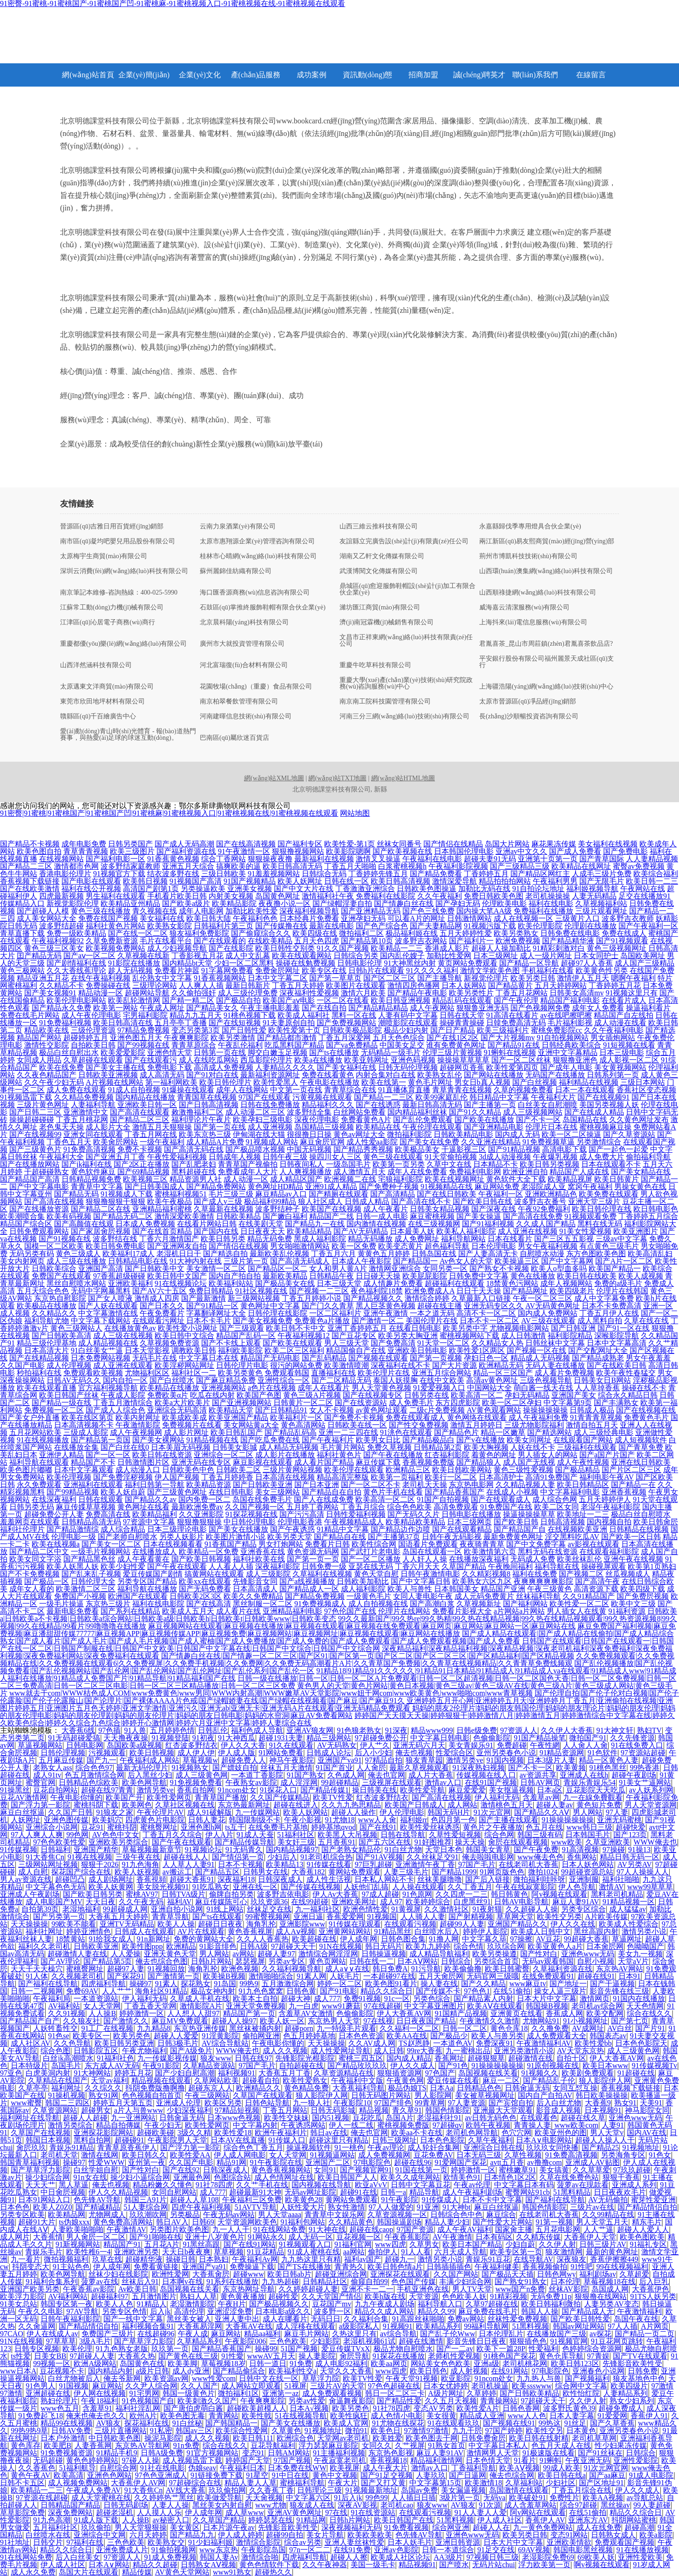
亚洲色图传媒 (66, 1820)
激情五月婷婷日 (476, 1425)
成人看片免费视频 (564, 1373)
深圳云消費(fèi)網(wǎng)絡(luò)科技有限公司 (124, 571)
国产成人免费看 (575, 851)
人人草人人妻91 (189, 1864)
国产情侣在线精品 (453, 844)
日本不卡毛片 (208, 1321)
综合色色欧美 (409, 1507)
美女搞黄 (554, 2170)
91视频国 (382, 1916)
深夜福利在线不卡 (400, 1365)
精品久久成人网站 (384, 2311)
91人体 (37, 1976)
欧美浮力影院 (22, 2296)
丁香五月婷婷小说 (311, 1298)
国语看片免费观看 (428, 1544)
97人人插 (623, 2326)
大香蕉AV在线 (248, 2326)
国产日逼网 (467, 2475)
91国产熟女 (305, 1775)
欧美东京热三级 (205, 1134)
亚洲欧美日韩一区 (147, 1105)
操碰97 (140, 1984)
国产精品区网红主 (540, 874)
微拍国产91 (587, 1738)
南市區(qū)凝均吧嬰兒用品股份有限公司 (117, 541)
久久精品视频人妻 (525, 1484)
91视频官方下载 (119, 874)
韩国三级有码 (539, 1835)
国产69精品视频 (143, 1172)
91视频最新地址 (372, 2490)
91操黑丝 (15, 1790)
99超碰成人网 (125, 1909)
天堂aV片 (633, 1961)
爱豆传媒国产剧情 (153, 1574)
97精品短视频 (237, 2110)
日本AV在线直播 (237, 2140)
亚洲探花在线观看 (400, 2274)
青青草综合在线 (350, 1090)
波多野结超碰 (61, 926)
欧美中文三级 (633, 1604)
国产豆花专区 (354, 1335)
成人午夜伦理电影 (91, 1015)
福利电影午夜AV (606, 1477)
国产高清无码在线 (194, 1149)
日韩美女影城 (234, 1447)
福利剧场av (597, 2274)
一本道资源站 (96, 1998)
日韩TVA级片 (184, 1894)
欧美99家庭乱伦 (441, 1097)
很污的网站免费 (296, 1365)
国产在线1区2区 (453, 1037)
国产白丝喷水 (171, 1380)
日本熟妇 (214, 2259)
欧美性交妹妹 (286, 2118)
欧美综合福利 (655, 874)
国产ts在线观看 (217, 1916)
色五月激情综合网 (94, 1775)
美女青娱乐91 (470, 1745)
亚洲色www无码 (588, 1954)
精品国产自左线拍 (623, 1015)
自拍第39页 (40, 1909)
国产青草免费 (640, 1447)
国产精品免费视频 (315, 1596)
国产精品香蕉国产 (454, 1492)
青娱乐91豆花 (488, 2259)
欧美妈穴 (107, 1820)
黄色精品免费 (306, 2088)
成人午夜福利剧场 (472, 2192)
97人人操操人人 (643, 1872)
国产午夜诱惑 (292, 1529)
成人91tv (47, 1775)
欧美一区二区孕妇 (512, 1402)
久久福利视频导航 (291, 1969)
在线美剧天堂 (260, 1224)
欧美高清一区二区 (385, 1499)
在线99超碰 (309, 1902)
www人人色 (527, 2416)
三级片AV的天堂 (337, 2386)
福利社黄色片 (339, 1455)
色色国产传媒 (413, 2281)
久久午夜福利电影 (614, 1030)
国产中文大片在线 (303, 888)
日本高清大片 (46, 1350)
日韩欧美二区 (238, 1470)
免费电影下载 (169, 1067)
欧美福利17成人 (128, 1254)
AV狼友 (108, 2423)
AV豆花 (548, 1939)
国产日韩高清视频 (208, 1105)
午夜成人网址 (162, 1008)
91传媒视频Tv (655, 2065)
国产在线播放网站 (30, 1164)
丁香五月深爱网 (345, 1037)
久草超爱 (634, 2274)
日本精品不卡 (495, 1164)
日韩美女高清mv (577, 993)
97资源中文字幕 (149, 1522)
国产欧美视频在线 (402, 851)
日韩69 (203, 2222)
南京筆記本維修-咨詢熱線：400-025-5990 (118, 592)
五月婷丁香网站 (312, 1507)
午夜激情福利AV (543, 2043)
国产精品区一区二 (277, 1268)
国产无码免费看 (205, 1589)
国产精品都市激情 (287, 1037)
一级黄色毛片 (368, 1596)
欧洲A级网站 (95, 2363)
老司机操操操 (547, 896)
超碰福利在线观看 (454, 1283)
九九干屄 (467, 2430)
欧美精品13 (284, 1864)
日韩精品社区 (325, 2281)
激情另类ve (464, 1760)
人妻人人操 (170, 2505)
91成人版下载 (96, 2520)
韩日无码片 (383, 1946)
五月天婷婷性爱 (466, 933)
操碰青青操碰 (462, 1023)
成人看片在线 (238, 1611)
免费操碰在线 (108, 985)
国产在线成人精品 (594, 1112)
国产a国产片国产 (607, 1455)
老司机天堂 (59, 2155)
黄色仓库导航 (561, 2356)
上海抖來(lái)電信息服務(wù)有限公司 (533, 622)
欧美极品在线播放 (46, 1306)
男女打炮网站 (280, 1544)
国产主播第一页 (490, 1105)
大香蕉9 (598, 2103)
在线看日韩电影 (415, 1328)
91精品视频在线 (212, 1440)
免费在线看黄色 (328, 1075)
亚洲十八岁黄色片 (214, 2237)
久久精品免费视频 (84, 1097)
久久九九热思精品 (351, 1805)
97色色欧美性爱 (59, 1842)
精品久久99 (436, 2311)
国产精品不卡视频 (30, 844)
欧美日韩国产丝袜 (69, 1395)
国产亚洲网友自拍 (177, 1246)
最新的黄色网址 (612, 2252)
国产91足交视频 (386, 2475)
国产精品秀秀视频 (363, 1149)
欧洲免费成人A (430, 1291)
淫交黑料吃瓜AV (572, 1537)
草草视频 (229, 2252)
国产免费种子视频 (389, 1186)
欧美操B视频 (224, 1976)
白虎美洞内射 (48, 2073)
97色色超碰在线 (394, 2386)
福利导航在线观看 (39, 1462)
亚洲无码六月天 (419, 1745)
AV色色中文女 (115, 1835)
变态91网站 (569, 2535)
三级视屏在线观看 (391, 1782)
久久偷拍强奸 (193, 993)
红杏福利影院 (447, 1455)
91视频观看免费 (590, 1216)
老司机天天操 (424, 1484)
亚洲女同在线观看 (93, 1134)
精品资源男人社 (196, 1179)
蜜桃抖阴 (122, 1827)
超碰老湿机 (114, 2512)
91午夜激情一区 (244, 851)
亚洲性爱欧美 (640, 2557)
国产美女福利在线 (346, 1067)
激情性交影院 (46, 1045)
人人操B (102, 2013)
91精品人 (152, 2304)
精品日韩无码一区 (629, 1857)
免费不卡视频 (139, 1149)
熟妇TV (649, 1730)
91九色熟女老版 (122, 2349)
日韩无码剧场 (125, 2505)
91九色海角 (140, 1864)
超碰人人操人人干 (605, 2140)
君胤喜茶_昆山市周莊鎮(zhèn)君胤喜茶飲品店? (546, 644)
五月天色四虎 (316, 941)
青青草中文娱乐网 (334, 2214)
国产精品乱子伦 (549, 2080)
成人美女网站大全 (46, 918)
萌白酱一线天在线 (543, 1388)
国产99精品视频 (73, 1492)
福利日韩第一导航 (154, 1484)
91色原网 (417, 1894)
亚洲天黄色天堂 (170, 1954)
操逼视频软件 (308, 2147)
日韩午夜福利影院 (70, 2319)
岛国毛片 (66, 2065)
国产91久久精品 (475, 1112)
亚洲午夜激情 (385, 1313)
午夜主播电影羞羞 (270, 1008)
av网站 (243, 1954)
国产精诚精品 (97, 2207)
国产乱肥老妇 (193, 1164)
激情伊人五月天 (583, 978)
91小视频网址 (585, 2021)
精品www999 (432, 1730)
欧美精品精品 (309, 1231)
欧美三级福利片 (503, 1030)
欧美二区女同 (556, 1507)
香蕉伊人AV (545, 2520)
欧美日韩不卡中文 (296, 1328)
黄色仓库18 (509, 2028)
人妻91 (613, 2125)
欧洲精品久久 (258, 2088)
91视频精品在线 (447, 1186)
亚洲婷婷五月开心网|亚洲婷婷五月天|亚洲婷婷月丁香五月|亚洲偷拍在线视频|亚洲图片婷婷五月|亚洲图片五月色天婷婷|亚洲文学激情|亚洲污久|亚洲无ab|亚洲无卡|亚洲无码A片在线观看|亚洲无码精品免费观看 (336, 1704)
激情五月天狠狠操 (162, 1127)
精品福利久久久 (328, 1105)
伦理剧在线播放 (590, 926)
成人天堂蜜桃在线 (101, 2498)
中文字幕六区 (308, 2498)
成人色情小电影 (397, 2416)
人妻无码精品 (594, 896)
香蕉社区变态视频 (646, 1090)
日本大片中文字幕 (547, 1998)
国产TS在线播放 (304, 2267)
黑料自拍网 (92, 2140)
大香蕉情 (48, 2237)
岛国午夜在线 (636, 2319)
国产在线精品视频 (39, 1358)
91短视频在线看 (629, 1045)
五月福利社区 (55, 2527)
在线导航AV (533, 2259)
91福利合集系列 (52, 2281)
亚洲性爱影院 (635, 2460)
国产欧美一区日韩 (631, 1537)
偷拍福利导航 (648, 1157)
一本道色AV (453, 2043)
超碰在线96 (412, 2162)
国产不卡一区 (538, 1119)
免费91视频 (362, 1998)
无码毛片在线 (154, 1358)
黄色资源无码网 (313, 1551)
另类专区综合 (583, 1909)
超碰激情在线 (530, 2058)
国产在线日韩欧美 (446, 1194)
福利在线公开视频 (91, 888)
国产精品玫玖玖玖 (357, 2065)
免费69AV (82, 1991)
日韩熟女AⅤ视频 (208, 2565)
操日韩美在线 (374, 1790)
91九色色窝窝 (260, 1991)
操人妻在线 (439, 1984)
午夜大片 (343, 2483)
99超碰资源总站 (587, 1872)
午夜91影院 (161, 2065)
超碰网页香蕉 (462, 1067)
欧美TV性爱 (333, 1797)
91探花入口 (278, 1790)
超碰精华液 (144, 2259)
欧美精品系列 (438, 2326)
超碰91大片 (36, 2222)
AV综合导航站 (225, 2043)
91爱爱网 (612, 2416)
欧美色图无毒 (182, 2416)
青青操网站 (498, 2401)
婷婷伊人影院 (485, 1931)
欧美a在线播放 (318, 1060)
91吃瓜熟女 (211, 1887)
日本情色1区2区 (510, 2177)
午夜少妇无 (163, 2125)
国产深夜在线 (493, 1209)
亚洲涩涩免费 (229, 2311)
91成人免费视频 (170, 2557)
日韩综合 (456, 1961)
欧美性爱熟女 (305, 2080)
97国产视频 (292, 2460)
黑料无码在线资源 (547, 1551)
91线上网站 (225, 1909)
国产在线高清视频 (246, 844)
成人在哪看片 (285, 2319)
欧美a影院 (655, 2535)
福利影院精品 (570, 1335)
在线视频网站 (61, 859)
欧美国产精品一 (615, 1268)
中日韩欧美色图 (114, 2438)
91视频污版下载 (490, 926)
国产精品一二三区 (384, 1097)
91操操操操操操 (568, 1820)
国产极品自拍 (238, 1000)
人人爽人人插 (201, 985)
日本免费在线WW (297, 2468)
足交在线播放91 (644, 896)
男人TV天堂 (472, 2289)
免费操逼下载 (252, 2267)
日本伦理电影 (493, 1246)
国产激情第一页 (174, 1976)
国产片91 (650, 2028)
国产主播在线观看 (508, 1820)
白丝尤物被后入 (74, 2378)
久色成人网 (346, 1775)
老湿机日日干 (178, 1254)
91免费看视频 (406, 2527)
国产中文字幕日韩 (420, 1581)
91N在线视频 (340, 1946)
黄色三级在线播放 (100, 911)
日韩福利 (55, 1849)
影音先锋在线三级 (619, 1991)
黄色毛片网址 (430, 1082)
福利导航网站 (463, 1239)
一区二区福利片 (335, 1313)
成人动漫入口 (137, 1470)
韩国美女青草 (488, 1849)
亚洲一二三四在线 (348, 1432)
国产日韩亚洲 (573, 1328)
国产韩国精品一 (231, 2423)
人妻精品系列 (625, 2393)
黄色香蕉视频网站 (281, 2170)
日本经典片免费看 (309, 918)
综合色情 (468, 1946)
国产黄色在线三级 (188, 2356)
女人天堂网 (102, 2006)
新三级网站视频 (254, 1298)
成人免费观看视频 (332, 2393)
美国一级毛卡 (373, 2565)
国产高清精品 (392, 1194)
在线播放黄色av (130, 1328)
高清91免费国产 (551, 1477)
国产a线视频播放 (307, 1581)
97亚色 (11, 2073)
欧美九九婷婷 (428, 1946)
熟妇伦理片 (59, 2401)
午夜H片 (232, 2304)
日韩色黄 (301, 1991)
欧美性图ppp (142, 1946)
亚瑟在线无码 (370, 1566)
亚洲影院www (302, 1924)
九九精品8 (153, 2028)
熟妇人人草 (198, 2296)
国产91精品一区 (212, 1306)
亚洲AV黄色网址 (294, 2512)
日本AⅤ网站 (417, 1961)
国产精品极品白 (428, 1440)
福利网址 (66, 2088)
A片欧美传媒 (606, 1916)
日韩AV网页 (540, 1782)
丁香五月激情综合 (123, 1402)
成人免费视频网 (384, 2155)
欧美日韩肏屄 (655, 1522)
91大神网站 (92, 2073)
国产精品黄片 (510, 985)
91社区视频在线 (261, 1291)
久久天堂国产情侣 (331, 2296)
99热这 (549, 2423)
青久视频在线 (154, 911)
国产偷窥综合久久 (261, 933)
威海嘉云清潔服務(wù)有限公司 (524, 607)
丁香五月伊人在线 (609, 1313)
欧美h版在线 (385, 2296)
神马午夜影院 (291, 1760)
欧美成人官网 (346, 2423)
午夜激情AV (126, 2229)
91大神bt (456, 2207)
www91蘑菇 (341, 2006)
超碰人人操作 (353, 1812)
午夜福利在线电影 (432, 859)
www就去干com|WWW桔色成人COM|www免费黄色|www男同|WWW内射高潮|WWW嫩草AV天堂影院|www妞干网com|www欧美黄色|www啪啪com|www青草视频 (271, 1693)
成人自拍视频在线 (378, 1604)
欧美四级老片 (572, 1291)
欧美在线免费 (61, 1067)
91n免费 (186, 2445)
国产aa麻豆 (607, 2475)
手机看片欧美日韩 (177, 896)
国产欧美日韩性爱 (580, 2319)
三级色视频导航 (546, 1380)
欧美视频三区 (145, 1179)
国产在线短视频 (235, 1023)
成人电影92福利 (341, 2363)
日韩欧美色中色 (188, 1470)
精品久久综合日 (386, 1991)
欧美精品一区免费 (208, 1551)
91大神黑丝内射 (410, 963)
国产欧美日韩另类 (92, 1894)
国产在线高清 (208, 1604)
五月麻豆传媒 (61, 1760)
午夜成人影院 (123, 1395)
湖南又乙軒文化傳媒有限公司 (382, 556)
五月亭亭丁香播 (181, 1023)
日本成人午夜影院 (361, 1261)
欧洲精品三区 (408, 1470)
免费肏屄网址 (277, 970)
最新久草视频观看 (419, 1767)
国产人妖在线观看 (108, 1306)
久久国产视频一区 (255, 1507)
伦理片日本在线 (551, 1127)
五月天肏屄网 (441, 1976)
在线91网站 (509, 2371)
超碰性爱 (283, 2296)
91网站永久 (266, 2237)
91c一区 (397, 1998)
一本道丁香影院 (257, 1775)
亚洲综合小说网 (52, 1827)
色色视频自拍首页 (152, 2095)
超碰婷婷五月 (85, 1037)
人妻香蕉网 (93, 2445)
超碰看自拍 (260, 2080)
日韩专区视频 (36, 2349)
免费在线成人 (624, 933)
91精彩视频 (508, 2296)
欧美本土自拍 (255, 1998)
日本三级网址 (495, 956)
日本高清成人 (255, 1589)
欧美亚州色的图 (561, 2133)
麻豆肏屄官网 (322, 1142)
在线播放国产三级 (556, 2334)
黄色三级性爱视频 (523, 1470)
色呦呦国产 (645, 1946)
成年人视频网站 (566, 1283)
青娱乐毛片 (43, 2252)
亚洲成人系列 (634, 2185)
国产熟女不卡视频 (499, 1268)
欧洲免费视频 (518, 941)
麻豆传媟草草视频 (85, 1507)
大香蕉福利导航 (359, 2088)
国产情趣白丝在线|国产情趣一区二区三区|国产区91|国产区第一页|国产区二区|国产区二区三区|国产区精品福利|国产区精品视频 (367, 1656)
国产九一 (101, 1760)
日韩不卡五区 (22, 2483)
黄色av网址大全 (359, 1134)
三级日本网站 (642, 1082)
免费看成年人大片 (248, 1172)
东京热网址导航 (249, 2289)
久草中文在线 (449, 1164)
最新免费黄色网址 (513, 1537)
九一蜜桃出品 (468, 2051)
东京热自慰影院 (60, 1298)
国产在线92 (181, 2170)
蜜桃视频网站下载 (469, 1335)
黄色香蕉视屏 (250, 1931)
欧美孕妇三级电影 (262, 1119)
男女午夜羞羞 (648, 1358)
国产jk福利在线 (86, 1164)
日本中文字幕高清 (616, 1343)
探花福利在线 (146, 2423)
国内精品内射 (110, 2371)
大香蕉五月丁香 (284, 2073)
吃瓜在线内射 (212, 1395)
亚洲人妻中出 (237, 2319)
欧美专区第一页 (516, 2252)
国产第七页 (629, 2021)
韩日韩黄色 (509, 1894)
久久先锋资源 (632, 1738)
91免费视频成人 (320, 1604)
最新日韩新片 (247, 985)
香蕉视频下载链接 (30, 881)
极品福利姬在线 (412, 933)
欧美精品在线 (378, 1127)
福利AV (179, 1902)
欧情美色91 (462, 2177)
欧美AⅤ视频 (519, 2468)
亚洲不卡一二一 (367, 2289)
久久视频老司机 (77, 1976)
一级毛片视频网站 (100, 1551)
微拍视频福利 (66, 2259)
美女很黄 (441, 2416)
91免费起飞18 (40, 2416)
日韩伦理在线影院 (277, 1313)
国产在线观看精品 (462, 1529)
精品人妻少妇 (447, 2222)
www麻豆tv (527, 1984)
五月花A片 (162, 2244)
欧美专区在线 (324, 970)
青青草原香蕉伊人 (127, 2147)
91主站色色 (71, 2267)
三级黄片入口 (577, 918)
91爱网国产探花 (461, 2162)
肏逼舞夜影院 (351, 2401)
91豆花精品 (265, 2252)
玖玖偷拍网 (227, 2490)
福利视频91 (236, 2073)
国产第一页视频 (436, 1358)
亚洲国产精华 (96, 1849)
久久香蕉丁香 (271, 2490)
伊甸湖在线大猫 (259, 1134)
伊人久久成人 (412, 2065)
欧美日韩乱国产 (236, 1432)
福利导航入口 (440, 2304)
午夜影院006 (245, 2341)
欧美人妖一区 (282, 2021)
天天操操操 (29, 1924)
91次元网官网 (606, 2468)
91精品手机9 (116, 2453)
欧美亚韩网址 (366, 1060)
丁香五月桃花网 (82, 1119)
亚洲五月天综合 (188, 866)
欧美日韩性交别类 (285, 948)
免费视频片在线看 (192, 1425)
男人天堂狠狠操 (141, 2527)
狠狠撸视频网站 (298, 851)
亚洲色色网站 (109, 2475)
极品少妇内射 (406, 1030)
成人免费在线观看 (76, 1090)
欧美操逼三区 (517, 1261)
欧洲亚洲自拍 (525, 1172)
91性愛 (232, 2356)
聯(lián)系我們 (535, 75)
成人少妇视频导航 (177, 948)
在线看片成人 (624, 1000)
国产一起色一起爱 (618, 1149)
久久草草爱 (591, 2170)
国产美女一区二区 (111, 1544)
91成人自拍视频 (134, 1090)
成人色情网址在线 (284, 2177)
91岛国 (225, 1984)
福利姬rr (414, 1820)
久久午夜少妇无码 (54, 1082)
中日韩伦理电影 (250, 1522)
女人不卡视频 (331, 1410)
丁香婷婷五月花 (615, 985)
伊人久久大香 (243, 1745)
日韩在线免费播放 (270, 1105)
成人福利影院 (363, 1589)
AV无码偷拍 (608, 2200)
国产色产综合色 (382, 926)
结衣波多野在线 (173, 874)
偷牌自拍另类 (231, 1894)
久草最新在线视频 (223, 1209)
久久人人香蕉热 (263, 1939)
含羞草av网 (541, 1797)
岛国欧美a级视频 (134, 1745)
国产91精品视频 (514, 1149)
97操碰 (614, 1849)
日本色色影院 (442, 2140)
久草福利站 (524, 2483)
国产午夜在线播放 (393, 1455)
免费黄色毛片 (646, 1417)
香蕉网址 (449, 2058)
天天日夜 (100, 1902)
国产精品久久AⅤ (542, 1812)
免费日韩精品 (211, 1291)
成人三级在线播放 (76, 1261)
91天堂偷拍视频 (451, 1157)
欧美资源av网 (166, 2378)
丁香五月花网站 (522, 993)
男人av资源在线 (26, 1879)
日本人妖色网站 (588, 1864)
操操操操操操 (545, 1410)
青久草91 (407, 2110)
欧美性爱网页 (169, 1797)
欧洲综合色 (295, 2438)
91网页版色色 (502, 1872)
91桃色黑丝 (607, 1767)
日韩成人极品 (592, 1410)
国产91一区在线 (624, 1328)
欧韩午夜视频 (488, 2125)
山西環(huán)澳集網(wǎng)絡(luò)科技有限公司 (546, 571)
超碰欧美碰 (155, 2133)
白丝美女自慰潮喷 (547, 1105)
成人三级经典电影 (603, 1432)
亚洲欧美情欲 (569, 2542)
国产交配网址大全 (598, 1350)
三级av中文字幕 (621, 1239)
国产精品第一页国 (100, 1440)
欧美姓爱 (387, 2438)
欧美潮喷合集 (22, 1216)
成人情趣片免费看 (393, 1283)
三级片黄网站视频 (292, 1470)
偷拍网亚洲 (261, 2036)
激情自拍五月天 (592, 1425)
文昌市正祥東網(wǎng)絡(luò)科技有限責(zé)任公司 (406, 640)
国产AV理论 (60, 1961)
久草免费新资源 (112, 941)
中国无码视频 (309, 1149)
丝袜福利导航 (538, 1596)
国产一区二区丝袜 (521, 1060)
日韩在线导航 (402, 1835)
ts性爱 (21, 2356)
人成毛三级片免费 (601, 874)
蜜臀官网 (40, 1782)
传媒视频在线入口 (486, 1775)
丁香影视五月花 (197, 956)
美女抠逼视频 (511, 1790)
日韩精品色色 (479, 2088)
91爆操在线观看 (188, 1090)
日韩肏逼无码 (527, 2088)
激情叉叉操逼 (378, 859)
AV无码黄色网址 (552, 1306)
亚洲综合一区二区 (223, 1455)
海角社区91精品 (161, 1991)
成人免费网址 (416, 1239)
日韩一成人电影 (382, 1216)
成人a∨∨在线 (347, 1969)
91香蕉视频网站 (220, 978)
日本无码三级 (478, 2155)
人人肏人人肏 (585, 1745)
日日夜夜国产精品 (426, 2021)
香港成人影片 (447, 948)
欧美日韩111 (253, 2438)
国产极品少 (449, 2036)
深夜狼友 (571, 2259)
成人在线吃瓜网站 (208, 1060)
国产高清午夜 (597, 1581)
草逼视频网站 (40, 1745)
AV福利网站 (68, 2296)
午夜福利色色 (255, 918)
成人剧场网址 (110, 1879)
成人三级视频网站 (533, 1112)
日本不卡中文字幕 (492, 2200)
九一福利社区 (317, 1909)
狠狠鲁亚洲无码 (482, 1008)
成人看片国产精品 (324, 1462)
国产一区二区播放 (371, 1559)
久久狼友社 (81, 2021)
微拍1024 (543, 1872)
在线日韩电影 (231, 1492)
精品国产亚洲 (503, 1589)
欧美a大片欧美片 (182, 1402)
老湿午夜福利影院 (610, 1507)
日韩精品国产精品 (70, 2505)
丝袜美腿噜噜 (439, 1879)
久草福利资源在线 (562, 1969)
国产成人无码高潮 (184, 844)
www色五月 (60, 2408)
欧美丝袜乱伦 (579, 1559)
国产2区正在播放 (142, 1164)
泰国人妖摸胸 (395, 1380)
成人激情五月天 (359, 1172)
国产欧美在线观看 (292, 1343)
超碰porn (299, 2028)
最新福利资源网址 (270, 1075)
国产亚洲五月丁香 (115, 1157)
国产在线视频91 (603, 1097)
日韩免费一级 (324, 1566)
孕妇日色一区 (486, 1358)
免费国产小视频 (80, 1596)
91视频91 (398, 2326)
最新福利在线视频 (324, 859)
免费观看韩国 (287, 1373)
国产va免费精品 (352, 1045)
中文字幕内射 (255, 2125)
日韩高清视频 (562, 1522)
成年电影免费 (83, 844)
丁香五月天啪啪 (350, 866)
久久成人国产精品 (546, 1224)
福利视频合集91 (148, 2326)
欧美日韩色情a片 (395, 2267)
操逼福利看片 (648, 1008)
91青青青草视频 (596, 1417)
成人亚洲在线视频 (527, 1231)
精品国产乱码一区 (246, 1335)
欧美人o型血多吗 (559, 1268)
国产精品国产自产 (30, 2021)
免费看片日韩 (327, 1544)
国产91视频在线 (65, 1239)
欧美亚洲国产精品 (238, 1417)
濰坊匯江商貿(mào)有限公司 (380, 607)
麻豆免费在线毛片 (488, 2311)
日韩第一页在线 (220, 1052)
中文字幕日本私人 (498, 2445)
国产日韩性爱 (244, 1030)
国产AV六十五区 (159, 1291)
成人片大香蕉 (430, 1775)
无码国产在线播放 (555, 1075)
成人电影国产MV (54, 1902)
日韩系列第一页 (613, 1075)
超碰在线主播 (439, 1306)
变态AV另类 (433, 2408)
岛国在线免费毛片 (262, 1499)
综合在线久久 (649, 2013)
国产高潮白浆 (432, 1604)
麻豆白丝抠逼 (22, 1812)
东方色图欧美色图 (596, 1254)
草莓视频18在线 (610, 2281)
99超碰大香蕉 (586, 1939)
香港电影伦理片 (65, 874)
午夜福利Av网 (255, 2259)
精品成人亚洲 (482, 2416)
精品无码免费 (269, 1239)
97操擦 (521, 1939)
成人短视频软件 (641, 1440)
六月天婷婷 (148, 2535)
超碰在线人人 (185, 1857)
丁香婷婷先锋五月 (378, 874)
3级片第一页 (459, 2498)
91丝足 (575, 2423)
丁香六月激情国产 (169, 1239)
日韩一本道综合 (448, 2550)
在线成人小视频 (512, 1492)
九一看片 (26, 2259)
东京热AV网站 (619, 1969)
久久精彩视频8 (486, 1574)
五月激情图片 (154, 2296)
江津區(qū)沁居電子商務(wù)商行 (107, 622)
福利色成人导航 (257, 1730)
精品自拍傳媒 (118, 2125)
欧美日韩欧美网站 (462, 1470)
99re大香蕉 (424, 2051)
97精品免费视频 (143, 1030)
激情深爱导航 (454, 881)
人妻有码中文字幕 (408, 1015)
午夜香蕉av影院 (89, 2289)
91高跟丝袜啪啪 (418, 2319)
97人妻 (617, 1812)
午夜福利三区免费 (252, 2200)
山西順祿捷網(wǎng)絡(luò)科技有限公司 (537, 592)
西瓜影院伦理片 (266, 1060)
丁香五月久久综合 (172, 1835)
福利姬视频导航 (592, 888)
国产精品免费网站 (216, 1186)
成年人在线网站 (242, 1090)
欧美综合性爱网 (242, 2430)
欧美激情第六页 (490, 1551)
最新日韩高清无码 (432, 1105)
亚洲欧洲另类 (136, 2252)
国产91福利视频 (488, 1224)
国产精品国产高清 (30, 1179)
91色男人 (40, 2386)
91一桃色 (349, 2147)
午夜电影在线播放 (330, 1082)
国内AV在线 (646, 2133)
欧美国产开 (124, 1797)
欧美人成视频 (640, 1276)
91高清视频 (580, 1849)
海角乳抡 (261, 1924)
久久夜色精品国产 (46, 1075)
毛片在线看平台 (166, 941)
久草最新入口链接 (481, 1298)
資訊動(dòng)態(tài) (368, 79)
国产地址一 (568, 1984)
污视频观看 (107, 1753)
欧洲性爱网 (170, 2274)
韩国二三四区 (67, 2103)
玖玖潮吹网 (148, 2214)
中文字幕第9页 (567, 1402)
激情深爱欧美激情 (184, 1216)
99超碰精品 (340, 1782)
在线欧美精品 (270, 941)
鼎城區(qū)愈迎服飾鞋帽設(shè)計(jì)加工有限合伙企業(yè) (407, 589)
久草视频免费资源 (169, 1343)
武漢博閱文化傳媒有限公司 (379, 571)
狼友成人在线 (312, 2505)
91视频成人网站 (272, 1142)
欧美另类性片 (471, 993)
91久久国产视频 (343, 948)
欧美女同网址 (529, 1440)
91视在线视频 (90, 1857)
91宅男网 (144, 2393)
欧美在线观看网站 (302, 956)
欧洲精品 (181, 1946)
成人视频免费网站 (78, 2483)
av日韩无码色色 (490, 2118)
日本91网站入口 (44, 2200)
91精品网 (311, 2520)
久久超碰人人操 (532, 1909)
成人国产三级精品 (644, 963)
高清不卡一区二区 (486, 1313)
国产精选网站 (549, 1432)
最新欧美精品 (285, 1276)
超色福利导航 (447, 1246)
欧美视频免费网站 (115, 948)
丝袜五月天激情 (286, 1767)
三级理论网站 (154, 985)
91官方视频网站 (212, 2453)
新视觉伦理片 (486, 978)
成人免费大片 (601, 1157)
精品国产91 (122, 2244)
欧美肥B (57, 2445)
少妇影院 (325, 2341)
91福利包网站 (302, 2222)
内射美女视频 (231, 896)
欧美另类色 (131, 2036)
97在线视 (378, 2021)
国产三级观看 (241, 1328)
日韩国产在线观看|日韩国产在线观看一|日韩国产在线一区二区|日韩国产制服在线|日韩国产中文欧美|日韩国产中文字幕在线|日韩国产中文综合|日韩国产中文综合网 (337, 1644)
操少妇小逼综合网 (140, 2177)
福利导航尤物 (46, 1321)
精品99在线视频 (67, 2423)
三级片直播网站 (121, 2430)
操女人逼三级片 (560, 1991)
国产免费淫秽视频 (123, 1477)
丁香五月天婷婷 (298, 985)
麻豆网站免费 (497, 1186)
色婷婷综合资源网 (592, 2349)
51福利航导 (77, 2468)
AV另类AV (635, 1864)
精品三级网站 (328, 1738)
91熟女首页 (446, 2445)
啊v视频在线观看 (602, 2565)
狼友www (215, 2058)
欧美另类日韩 (532, 978)
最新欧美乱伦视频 (279, 1254)
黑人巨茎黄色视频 (385, 1306)
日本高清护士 (501, 1477)
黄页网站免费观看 (467, 963)
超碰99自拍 (284, 2535)
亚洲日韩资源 (457, 2542)
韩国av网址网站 (578, 2326)
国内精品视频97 (292, 1849)
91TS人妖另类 (653, 2296)
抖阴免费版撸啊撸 (155, 2088)
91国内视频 (505, 1760)
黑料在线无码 (599, 1224)
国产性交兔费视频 (418, 1425)
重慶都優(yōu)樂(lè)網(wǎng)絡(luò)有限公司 (123, 644)
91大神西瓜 (236, 1738)
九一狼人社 (311, 2103)
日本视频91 (603, 2110)
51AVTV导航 (256, 2207)
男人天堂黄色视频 (381, 1388)
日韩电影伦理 (359, 963)
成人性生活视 (328, 1879)
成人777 (327, 1998)
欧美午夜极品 (169, 1201)
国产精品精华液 (568, 941)
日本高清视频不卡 (84, 1425)
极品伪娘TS (407, 2088)
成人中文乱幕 (247, 956)
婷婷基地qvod (333, 1827)
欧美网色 (137, 1805)
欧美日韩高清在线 (123, 1023)
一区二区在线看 (343, 1000)
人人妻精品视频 (652, 859)
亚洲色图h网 (201, 1827)
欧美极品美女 (417, 1149)
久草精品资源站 (209, 2065)
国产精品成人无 (588, 2311)
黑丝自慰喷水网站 (76, 1283)
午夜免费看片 (162, 1313)
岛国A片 (400, 2118)
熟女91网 (103, 2095)
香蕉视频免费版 (428, 1462)
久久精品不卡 (61, 985)
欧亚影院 (456, 2378)
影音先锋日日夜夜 (476, 2341)
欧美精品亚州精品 (130, 903)
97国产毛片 (477, 1864)
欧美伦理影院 (540, 926)
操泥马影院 (163, 2438)
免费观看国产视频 (624, 2542)
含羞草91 (97, 2408)
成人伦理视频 (69, 1365)
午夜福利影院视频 (458, 866)
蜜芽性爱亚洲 (653, 2200)
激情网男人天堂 (493, 2453)
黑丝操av (615, 2505)
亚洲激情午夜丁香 (425, 1864)
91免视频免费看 (196, 1782)
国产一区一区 (108, 1455)
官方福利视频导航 (108, 1388)
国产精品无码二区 (123, 1216)
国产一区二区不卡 (371, 1484)
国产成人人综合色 (115, 1410)
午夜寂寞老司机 (340, 2460)
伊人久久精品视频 (118, 2192)
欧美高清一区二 (477, 1395)
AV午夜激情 (452, 2237)
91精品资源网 (561, 1753)
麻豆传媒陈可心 (221, 1902)
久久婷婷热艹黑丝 (164, 2498)
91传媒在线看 (328, 1864)
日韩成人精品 (367, 1201)
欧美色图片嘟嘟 (26, 1470)
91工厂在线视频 (107, 2028)
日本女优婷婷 (445, 2386)
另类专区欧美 (22, 2214)
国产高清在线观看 (140, 1112)
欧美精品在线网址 (581, 866)
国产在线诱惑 (378, 1105)
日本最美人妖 (412, 1231)
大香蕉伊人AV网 (138, 2483)
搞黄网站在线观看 (214, 1574)
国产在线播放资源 (39, 1209)
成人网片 (15, 2237)
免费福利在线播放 (543, 911)
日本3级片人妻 (551, 1760)
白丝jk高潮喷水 (68, 2058)
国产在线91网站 (250, 2244)
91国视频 (73, 2386)
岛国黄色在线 (142, 2363)
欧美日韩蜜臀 (507, 1969)
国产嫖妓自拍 (234, 1767)
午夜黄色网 (405, 2080)
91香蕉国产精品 (230, 1544)
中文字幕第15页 (435, 2483)
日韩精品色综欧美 (88, 1782)
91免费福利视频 (65, 1023)
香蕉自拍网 (195, 1790)
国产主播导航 (439, 978)
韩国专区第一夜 (67, 2304)
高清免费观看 (456, 1507)
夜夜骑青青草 (482, 1544)
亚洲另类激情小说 (524, 2051)
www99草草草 (650, 1887)
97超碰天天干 (293, 1946)
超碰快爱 (630, 1827)
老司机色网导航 (472, 2133)
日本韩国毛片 (587, 1835)
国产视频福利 (587, 2378)
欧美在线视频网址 (454, 1179)
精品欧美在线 (46, 1030)
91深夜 (396, 1730)
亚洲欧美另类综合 (118, 1842)
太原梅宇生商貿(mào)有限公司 (103, 556)
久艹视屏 (410, 2445)
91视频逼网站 (332, 2155)
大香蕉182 (308, 1872)
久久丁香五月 (470, 1887)
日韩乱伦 (213, 1730)
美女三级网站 (277, 1492)
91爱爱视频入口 (439, 1388)
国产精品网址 (525, 1291)
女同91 (325, 2170)
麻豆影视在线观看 (262, 1462)
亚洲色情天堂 (169, 1052)
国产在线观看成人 (500, 1499)
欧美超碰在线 (314, 1939)
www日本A (18, 2371)
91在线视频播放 (43, 1440)
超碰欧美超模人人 (256, 2408)
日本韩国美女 (456, 1589)
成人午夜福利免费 (538, 1417)
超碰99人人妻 (462, 1924)
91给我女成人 (110, 1939)
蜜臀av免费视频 (639, 866)
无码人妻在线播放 (555, 1365)
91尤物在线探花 (398, 2423)
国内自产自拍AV (545, 2095)
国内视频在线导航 (321, 2185)
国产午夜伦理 (516, 1000)
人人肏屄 (371, 1767)
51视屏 (295, 2386)
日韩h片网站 (211, 1961)
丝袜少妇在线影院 (118, 2274)
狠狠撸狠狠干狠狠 (115, 1201)
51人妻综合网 (145, 2207)
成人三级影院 (268, 1574)
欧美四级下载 (642, 1589)
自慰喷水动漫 (542, 1254)
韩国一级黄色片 (189, 2393)
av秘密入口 (170, 2520)
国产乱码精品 (324, 1358)
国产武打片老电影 (371, 1551)
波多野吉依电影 (283, 1894)
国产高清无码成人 (300, 1261)
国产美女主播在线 (115, 1067)
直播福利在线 (333, 1373)
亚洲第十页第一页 (547, 859)
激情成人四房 (157, 1298)
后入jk (160, 2311)
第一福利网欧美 (171, 1082)
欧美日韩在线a (562, 2475)
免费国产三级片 (107, 2334)
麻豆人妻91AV (575, 1902)
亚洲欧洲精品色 (551, 1194)
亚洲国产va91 (340, 1760)
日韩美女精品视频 (439, 1209)
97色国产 (440, 2073)
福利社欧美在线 (259, 1559)
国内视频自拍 (609, 1522)
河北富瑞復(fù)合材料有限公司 (244, 665)
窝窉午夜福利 (590, 1186)
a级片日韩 (152, 2371)
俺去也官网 (386, 1775)
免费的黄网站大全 (203, 1939)
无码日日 (325, 2319)
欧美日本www (606, 2065)
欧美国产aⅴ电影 (289, 1000)
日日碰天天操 (378, 1276)
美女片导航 (325, 2535)
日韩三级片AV (602, 2244)
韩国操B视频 (547, 2006)
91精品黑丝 (392, 1931)
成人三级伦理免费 (248, 993)
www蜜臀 (26, 2103)
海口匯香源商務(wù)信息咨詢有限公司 (255, 592)
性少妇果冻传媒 (621, 2445)
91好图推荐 (433, 1842)
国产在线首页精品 (162, 1231)
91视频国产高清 (196, 881)
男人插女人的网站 (547, 1455)
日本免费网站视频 (100, 1358)
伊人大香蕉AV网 (404, 2013)
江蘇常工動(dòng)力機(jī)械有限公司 (111, 607)
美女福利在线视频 (608, 844)
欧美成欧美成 (184, 1417)
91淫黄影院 (220, 2036)
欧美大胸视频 (486, 1447)
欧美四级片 (629, 2386)
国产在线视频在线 (646, 1410)
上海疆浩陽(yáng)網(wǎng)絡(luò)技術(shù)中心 (546, 686)
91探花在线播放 (399, 2356)
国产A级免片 (191, 2051)
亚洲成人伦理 (178, 2103)
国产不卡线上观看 (231, 1343)
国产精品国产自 (520, 1529)
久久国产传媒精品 (280, 1797)
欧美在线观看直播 (46, 1388)
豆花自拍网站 (55, 1790)
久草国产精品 (463, 1566)
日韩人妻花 (206, 1820)
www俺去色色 (540, 1857)
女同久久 (377, 2445)
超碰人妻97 (276, 1954)
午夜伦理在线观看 (432, 1127)
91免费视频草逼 (549, 1142)
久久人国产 (199, 2386)
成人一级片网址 (546, 956)
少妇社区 (561, 2483)
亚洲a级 (486, 2363)
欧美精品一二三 (397, 948)
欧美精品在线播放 (169, 1388)
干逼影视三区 (463, 1149)
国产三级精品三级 (520, 866)
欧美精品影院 (234, 903)
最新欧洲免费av (197, 1507)
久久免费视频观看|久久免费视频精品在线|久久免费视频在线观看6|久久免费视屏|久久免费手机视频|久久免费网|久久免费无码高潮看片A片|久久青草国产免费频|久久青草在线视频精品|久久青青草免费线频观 (337, 1659)
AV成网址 (588, 2028)
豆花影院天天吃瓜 (595, 1790)
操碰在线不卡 (644, 1388)
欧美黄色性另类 (602, 970)
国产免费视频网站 (346, 1023)
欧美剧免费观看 (588, 2073)
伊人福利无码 (497, 1797)
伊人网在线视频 (100, 2393)
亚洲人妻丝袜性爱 (354, 2542)
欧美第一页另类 (399, 1164)
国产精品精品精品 (378, 1008)
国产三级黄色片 (35, 1149)
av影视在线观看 (593, 1544)
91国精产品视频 (461, 2013)
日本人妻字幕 (572, 2416)
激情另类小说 (644, 1931)
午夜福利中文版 (357, 2080)
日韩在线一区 (346, 881)
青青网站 (223, 2416)
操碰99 (266, 2349)
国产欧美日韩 (516, 1522)
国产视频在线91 (509, 2423)
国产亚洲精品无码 (371, 911)
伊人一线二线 (351, 2125)
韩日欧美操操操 (602, 2095)
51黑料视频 (530, 2326)
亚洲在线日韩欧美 (641, 1462)
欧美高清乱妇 (650, 1254)
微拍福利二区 (361, 933)
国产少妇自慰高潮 (185, 2073)
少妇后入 (282, 1857)
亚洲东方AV (588, 2520)
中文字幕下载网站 (100, 1321)
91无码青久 (244, 1849)
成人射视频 (469, 2371)
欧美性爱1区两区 (477, 1350)
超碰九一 (399, 2259)
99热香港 (644, 1767)
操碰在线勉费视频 (305, 963)
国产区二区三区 (389, 978)
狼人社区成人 (320, 1201)
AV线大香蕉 (185, 2490)
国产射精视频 (470, 1916)
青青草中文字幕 (97, 1186)
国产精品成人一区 (309, 1589)
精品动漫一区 (100, 993)
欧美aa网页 (389, 2363)
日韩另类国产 (130, 844)
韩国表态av (608, 2036)
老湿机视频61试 (369, 2341)
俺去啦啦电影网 (488, 1857)
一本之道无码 (432, 1313)
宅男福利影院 (145, 1015)
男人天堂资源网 (651, 1805)
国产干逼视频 (612, 1984)
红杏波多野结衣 (191, 1745)
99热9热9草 (29, 2430)
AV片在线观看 (200, 1931)
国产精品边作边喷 (400, 1529)
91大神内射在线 (196, 1261)
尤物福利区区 (147, 1373)
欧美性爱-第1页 (349, 844)
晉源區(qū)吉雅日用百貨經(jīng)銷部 (111, 526)
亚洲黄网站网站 (345, 1931)
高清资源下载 (596, 1589)
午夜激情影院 (137, 1425)
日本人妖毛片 (409, 2542)
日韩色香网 (521, 2408)
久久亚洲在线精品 (491, 1142)
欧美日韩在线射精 (539, 2438)
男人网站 (588, 1812)
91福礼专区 (648, 2244)
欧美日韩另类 (223, 1239)
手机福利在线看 (548, 970)
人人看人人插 (231, 1566)
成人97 (391, 1902)
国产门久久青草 (328, 1306)
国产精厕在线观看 (338, 1194)
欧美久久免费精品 (253, 1596)
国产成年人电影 (566, 1067)
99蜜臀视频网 (267, 1916)
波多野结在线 (115, 1239)
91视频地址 (640, 2147)
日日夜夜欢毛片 (620, 2192)
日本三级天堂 (339, 1283)
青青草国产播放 (221, 1797)
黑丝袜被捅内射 (255, 2028)
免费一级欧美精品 (76, 933)
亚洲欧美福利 (130, 1283)
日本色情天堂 (488, 2460)
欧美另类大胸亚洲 (408, 1335)
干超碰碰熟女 (46, 1172)
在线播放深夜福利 (479, 1559)
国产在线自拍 (324, 1008)
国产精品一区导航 (529, 963)
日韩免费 (643, 2371)
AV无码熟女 (337, 1745)
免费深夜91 (494, 2043)
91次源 (490, 2505)
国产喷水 (454, 2565)
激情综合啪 (259, 2557)
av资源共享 (538, 1775)
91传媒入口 (287, 2140)
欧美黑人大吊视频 (347, 1835)
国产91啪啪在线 (155, 2237)
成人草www (244, 2512)
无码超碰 (48, 2460)
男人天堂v (607, 2133)
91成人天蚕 (255, 1835)
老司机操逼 (490, 2386)
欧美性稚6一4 (88, 2252)
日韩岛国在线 (434, 1254)
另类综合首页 (496, 1961)
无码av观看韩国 (548, 1961)
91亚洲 (428, 2207)
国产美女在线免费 (429, 1142)
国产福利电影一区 (115, 859)
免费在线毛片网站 (30, 1015)
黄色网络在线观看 (477, 1417)
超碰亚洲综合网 (341, 2274)
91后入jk (348, 2498)
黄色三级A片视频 (312, 1395)
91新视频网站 (77, 2244)
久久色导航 (72, 2043)
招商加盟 (423, 75)
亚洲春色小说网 (598, 2371)
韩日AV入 (172, 2222)
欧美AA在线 (407, 2036)
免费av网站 (466, 2319)
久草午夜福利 (490, 2140)
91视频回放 (166, 1969)
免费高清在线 (108, 1514)
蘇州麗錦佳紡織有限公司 (236, 571)
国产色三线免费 (428, 911)
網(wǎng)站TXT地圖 (337, 778)
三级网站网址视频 (48, 1864)
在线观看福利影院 (609, 1551)
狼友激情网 (564, 2252)
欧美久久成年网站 (410, 2177)
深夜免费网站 (70, 2512)
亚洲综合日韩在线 (493, 2147)
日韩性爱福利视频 (356, 1514)
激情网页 (595, 1998)
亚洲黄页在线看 (516, 2013)
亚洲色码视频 (413, 1060)
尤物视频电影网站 (519, 1328)
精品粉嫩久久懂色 (162, 2185)
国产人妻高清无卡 (488, 1254)
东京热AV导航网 (142, 2445)
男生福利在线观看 (115, 896)
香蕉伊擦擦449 (614, 2259)
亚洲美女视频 (249, 888)
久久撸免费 (550, 2028)
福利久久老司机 (44, 1946)
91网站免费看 (280, 1753)
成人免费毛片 (411, 1402)
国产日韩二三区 (35, 1112)
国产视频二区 (581, 1574)
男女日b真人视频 (482, 1082)
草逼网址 (627, 1939)
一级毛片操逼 (61, 1604)
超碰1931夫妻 (280, 1738)
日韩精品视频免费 (91, 1179)
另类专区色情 (124, 2311)
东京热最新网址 (244, 1805)
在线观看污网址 (158, 1321)
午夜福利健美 (497, 2267)
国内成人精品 (409, 2058)
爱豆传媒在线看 (453, 2080)
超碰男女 (96, 2110)
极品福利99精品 (270, 1201)
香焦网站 (582, 1857)
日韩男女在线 (265, 1872)
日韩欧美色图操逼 (426, 888)
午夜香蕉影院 (407, 2237)
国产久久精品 (483, 1984)
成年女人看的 (31, 1589)
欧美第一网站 (115, 1008)
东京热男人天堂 (334, 2021)
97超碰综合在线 (195, 2483)
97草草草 (61, 2341)
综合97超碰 (578, 2505)
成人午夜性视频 (583, 1462)
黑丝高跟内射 (596, 1931)
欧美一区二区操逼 (571, 1134)
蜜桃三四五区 (361, 2058)
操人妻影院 (317, 2356)
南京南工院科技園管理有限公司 (385, 701)
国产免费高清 (393, 1343)
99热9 (248, 1984)
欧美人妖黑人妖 (73, 1566)
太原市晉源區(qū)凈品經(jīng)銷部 (527, 701)
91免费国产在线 (506, 1507)
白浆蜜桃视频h (402, 866)
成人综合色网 (554, 1499)
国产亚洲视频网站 (242, 1402)
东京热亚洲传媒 (200, 2028)
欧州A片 (143, 2416)
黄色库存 (26, 2445)
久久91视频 (66, 2013)
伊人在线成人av (52, 2334)
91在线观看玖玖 (454, 2423)
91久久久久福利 (432, 970)
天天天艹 (40, 2185)
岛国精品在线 (585, 1119)
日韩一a (393, 2192)
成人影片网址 (186, 1432)
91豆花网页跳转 (617, 2341)
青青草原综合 (193, 1045)
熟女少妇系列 (632, 2401)
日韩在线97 (253, 2058)
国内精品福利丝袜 (417, 1112)
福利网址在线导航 (30, 2118)
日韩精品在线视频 (639, 1529)
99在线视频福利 (622, 2267)
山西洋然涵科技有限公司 (96, 665)
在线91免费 (352, 2550)
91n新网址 (153, 1939)
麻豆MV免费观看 (180, 2021)
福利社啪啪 (620, 1879)
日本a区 (550, 1790)
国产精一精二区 (188, 1000)
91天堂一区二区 (443, 1343)
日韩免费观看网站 (39, 1231)
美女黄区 (185, 2527)
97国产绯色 (393, 2103)
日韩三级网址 (394, 2140)
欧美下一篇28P (500, 2349)
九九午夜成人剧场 (384, 2304)
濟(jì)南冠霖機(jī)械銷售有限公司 (387, 622)
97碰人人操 (140, 2460)
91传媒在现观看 (355, 1924)
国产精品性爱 (399, 2401)
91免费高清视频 (89, 1149)
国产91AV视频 (379, 1857)
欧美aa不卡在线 (416, 2133)
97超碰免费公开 (381, 1738)
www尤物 (270, 2505)
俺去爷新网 (122, 2378)
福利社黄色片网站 (115, 926)
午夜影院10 (352, 2103)
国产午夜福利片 (328, 1440)
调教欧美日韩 (193, 1350)
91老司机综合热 (326, 1857)
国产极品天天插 (508, 2274)
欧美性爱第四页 (512, 1067)
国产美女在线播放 (238, 1529)
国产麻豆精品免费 (226, 1380)
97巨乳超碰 (373, 1864)
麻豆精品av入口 (281, 1194)
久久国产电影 (22, 1365)
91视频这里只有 (631, 993)
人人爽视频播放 (305, 1172)
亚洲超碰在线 (48, 2393)
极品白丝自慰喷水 (641, 1514)
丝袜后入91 (140, 2281)
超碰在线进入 (295, 1805)
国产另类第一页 (59, 1916)
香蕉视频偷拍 (545, 2267)
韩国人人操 (539, 2311)
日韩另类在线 (426, 1395)
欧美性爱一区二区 (579, 1604)
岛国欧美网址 (642, 956)
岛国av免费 (419, 2490)
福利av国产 (362, 2259)
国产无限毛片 (601, 881)
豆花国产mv (331, 2304)
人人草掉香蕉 (597, 1388)
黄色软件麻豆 (93, 1172)
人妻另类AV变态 (611, 2304)
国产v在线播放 (480, 1440)
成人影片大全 (108, 1127)
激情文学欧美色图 (490, 970)
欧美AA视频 (603, 2498)
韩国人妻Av (219, 2557)
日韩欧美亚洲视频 (108, 1075)
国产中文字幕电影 (39, 1186)
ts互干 (235, 1827)
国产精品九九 (192, 2535)
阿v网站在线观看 (538, 2512)
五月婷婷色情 (172, 1730)
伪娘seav (202, 2468)
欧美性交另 (544, 2430)
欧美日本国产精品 (472, 2244)
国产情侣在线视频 (238, 1246)
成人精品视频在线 (108, 1343)
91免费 (301, 2363)
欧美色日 (386, 2430)
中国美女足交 (402, 1045)
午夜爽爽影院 (186, 1037)
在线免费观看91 (548, 1976)
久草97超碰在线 (492, 2304)
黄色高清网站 (303, 1425)
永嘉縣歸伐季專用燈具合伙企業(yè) (530, 526)
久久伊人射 (557, 2244)
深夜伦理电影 (316, 1119)
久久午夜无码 (141, 1902)
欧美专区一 (91, 2036)
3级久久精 (194, 2133)
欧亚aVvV (371, 2185)
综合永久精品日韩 (628, 1395)
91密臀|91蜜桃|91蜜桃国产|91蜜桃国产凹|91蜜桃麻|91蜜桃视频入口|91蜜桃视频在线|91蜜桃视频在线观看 (169, 813)
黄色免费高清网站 (123, 2222)
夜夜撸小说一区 (284, 903)
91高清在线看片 (512, 1015)
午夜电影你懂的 (76, 1797)
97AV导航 (82, 2311)
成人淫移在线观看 (305, 2326)
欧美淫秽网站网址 (184, 1365)
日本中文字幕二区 (277, 978)
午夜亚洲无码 (587, 2460)
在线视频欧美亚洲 (577, 1529)
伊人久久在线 (572, 1924)
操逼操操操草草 (529, 1514)
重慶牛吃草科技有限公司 (375, 665)
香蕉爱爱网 (345, 1916)
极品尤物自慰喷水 (403, 2349)
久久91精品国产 (589, 1596)
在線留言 (591, 75)
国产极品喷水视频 (255, 1149)
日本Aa (442, 2088)
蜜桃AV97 (142, 1894)
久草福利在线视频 (322, 1574)
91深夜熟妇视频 (479, 1767)
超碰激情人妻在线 (77, 1954)
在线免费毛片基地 (278, 1827)
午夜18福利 (99, 2401)
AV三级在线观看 (548, 1321)
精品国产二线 (331, 1216)
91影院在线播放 (134, 963)
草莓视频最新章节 (152, 1849)
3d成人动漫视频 (505, 1157)
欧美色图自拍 (39, 851)
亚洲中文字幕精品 (568, 1052)
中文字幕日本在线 (208, 1358)
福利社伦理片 (22, 1529)
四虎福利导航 (103, 1984)
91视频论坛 (203, 1849)
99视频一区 (51, 2363)
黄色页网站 (327, 1961)
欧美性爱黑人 (275, 1082)
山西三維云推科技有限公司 (379, 526)
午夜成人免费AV (93, 2490)
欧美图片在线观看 (356, 985)
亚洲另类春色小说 (629, 2430)
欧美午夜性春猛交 (626, 1373)
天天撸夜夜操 (125, 1738)
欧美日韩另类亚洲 (124, 2043)
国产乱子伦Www (447, 2334)
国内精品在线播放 (145, 1097)
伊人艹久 (375, 1745)
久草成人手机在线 (200, 1998)
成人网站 (462, 1805)
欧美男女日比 (378, 1440)
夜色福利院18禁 (377, 1291)
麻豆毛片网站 (306, 2334)
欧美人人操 (176, 1924)
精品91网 (231, 2162)
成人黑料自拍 (599, 1321)
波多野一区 (332, 2311)
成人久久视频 (285, 2051)
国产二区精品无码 (341, 1380)
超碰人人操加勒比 (501, 948)
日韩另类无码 (31, 1507)
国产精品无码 (76, 1194)
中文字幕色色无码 (55, 1887)
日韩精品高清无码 (91, 1522)
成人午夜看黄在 (143, 1559)
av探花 (600, 2334)
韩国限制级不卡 (255, 1820)
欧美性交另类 (559, 1916)
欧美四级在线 (314, 933)
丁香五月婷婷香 (227, 1477)
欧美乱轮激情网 (134, 1000)
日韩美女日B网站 (602, 1380)
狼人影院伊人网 (605, 2080)
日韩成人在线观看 (144, 1931)
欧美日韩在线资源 (162, 1455)
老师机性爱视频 (454, 2356)
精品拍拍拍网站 (505, 881)
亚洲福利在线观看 (93, 1484)
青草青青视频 (85, 851)
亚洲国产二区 (328, 2162)
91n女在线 (90, 2177)
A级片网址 (445, 2393)
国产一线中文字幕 (133, 2319)
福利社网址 (44, 1931)
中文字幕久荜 (484, 1939)
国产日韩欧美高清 (61, 1335)
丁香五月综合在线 (581, 2490)
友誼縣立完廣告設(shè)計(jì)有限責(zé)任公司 (404, 541)
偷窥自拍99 (369, 2281)
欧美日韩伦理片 (225, 1082)
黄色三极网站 (22, 970)
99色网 (77, 1835)
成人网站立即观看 (251, 2386)
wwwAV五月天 (271, 2356)
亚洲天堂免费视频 (255, 2006)
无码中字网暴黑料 (100, 1291)
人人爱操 (126, 1954)
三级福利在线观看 (587, 1447)
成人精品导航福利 (439, 1954)
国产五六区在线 (385, 1842)
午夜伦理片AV (160, 1812)
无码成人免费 (532, 1559)
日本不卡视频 (240, 1864)
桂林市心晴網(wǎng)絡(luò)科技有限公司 (258, 556)
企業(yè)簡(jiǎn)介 (144, 79)
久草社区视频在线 (185, 1805)
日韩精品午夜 (331, 1276)
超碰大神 (296, 1998)
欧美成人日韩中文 (540, 1931)
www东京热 (218, 2550)
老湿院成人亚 (543, 1186)
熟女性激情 (346, 2207)
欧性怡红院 (581, 2393)
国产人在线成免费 (323, 1499)
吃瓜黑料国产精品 (294, 1045)
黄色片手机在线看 (393, 1492)
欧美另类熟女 (516, 933)
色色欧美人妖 (464, 2296)
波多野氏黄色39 (569, 2408)
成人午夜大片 (385, 2468)
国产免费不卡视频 (354, 1417)
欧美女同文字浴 (35, 1559)
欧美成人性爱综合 (629, 1924)
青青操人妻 (532, 2125)
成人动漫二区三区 (255, 1112)
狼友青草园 (424, 1760)
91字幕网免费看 (227, 970)
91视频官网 (569, 2341)
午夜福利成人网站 (149, 1760)
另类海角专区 (623, 2155)
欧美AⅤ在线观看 (495, 2006)
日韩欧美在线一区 (357, 1425)
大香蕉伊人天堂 (590, 2237)
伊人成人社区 (499, 2520)
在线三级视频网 (434, 1224)
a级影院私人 (359, 2326)
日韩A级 (254, 1946)
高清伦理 (189, 2311)
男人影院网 (433, 2095)
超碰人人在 (491, 2527)
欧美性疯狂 (348, 2416)
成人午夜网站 (432, 1008)
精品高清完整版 (343, 1477)
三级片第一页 (246, 1261)
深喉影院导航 (616, 1335)
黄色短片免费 (599, 1805)
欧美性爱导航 (422, 1790)
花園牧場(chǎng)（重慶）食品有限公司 (256, 686)
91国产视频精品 (250, 881)
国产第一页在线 (220, 1127)
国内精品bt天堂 (187, 963)
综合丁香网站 (223, 859)
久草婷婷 (481, 2393)
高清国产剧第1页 (151, 888)
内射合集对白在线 (385, 1075)
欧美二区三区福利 (294, 1350)
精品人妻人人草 (250, 2483)
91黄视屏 (406, 1909)
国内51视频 (330, 2118)
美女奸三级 (296, 1842)
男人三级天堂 (346, 1343)
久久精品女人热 (497, 1343)
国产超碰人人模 (43, 911)
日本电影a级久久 (283, 2311)
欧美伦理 (77, 2349)
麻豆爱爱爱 (467, 1790)
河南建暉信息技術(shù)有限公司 (246, 716)
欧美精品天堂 (231, 1410)
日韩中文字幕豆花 (420, 2185)
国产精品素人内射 (483, 1998)
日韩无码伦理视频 (408, 1067)
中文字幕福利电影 (570, 1492)
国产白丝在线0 (125, 1447)
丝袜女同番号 (399, 844)
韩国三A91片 (145, 2200)
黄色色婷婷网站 (92, 2460)
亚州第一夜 (146, 2162)
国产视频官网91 (366, 2170)
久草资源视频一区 (397, 2214)
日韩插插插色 (449, 2267)
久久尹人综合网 (151, 2386)
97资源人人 (518, 1730)
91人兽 (135, 1730)
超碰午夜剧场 (633, 1775)
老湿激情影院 (192, 2304)
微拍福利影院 (409, 1134)
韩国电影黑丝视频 (583, 2550)
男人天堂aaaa (279, 2214)
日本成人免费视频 (145, 1224)
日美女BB (50, 2356)
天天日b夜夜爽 (186, 2252)
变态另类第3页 (195, 1030)
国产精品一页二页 (644, 2334)
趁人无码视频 (130, 970)
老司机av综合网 (597, 2006)
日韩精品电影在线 (138, 1261)
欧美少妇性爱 (123, 1566)
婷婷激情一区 (141, 2013)
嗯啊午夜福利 (633, 978)
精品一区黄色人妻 (608, 1760)
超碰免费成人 (620, 2408)
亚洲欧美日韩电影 (417, 1350)
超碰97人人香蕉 (587, 963)
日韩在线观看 (100, 1499)
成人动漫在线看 (620, 1023)
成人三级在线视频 (123, 1335)
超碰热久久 (273, 2572)
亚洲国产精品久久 (517, 1924)
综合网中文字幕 (581, 2386)
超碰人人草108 (194, 2200)
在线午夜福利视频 (100, 978)
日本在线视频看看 (173, 1544)
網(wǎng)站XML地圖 (274, 778)
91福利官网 (353, 2244)
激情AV (611, 1887)
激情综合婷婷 (427, 1298)
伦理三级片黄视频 (452, 1052)
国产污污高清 (301, 1514)
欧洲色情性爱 (365, 1909)
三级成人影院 (85, 1432)
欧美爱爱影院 (123, 1052)
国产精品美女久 (212, 1008)
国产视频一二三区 (319, 1291)
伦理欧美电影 (504, 903)
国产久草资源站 (629, 1134)
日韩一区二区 (464, 2028)
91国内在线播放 (639, 1998)
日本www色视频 (234, 2118)
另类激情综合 (599, 1142)
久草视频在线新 (143, 956)
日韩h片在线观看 (376, 970)
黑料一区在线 (354, 1015)
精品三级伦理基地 (46, 1343)
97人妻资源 (466, 2103)
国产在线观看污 (151, 1060)
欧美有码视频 (69, 1216)
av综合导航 (398, 2334)
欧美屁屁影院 (424, 1276)
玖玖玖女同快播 (552, 2147)
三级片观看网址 (601, 911)
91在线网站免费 (279, 2229)
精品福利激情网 (436, 2460)
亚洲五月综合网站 (441, 1373)
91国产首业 (334, 1767)
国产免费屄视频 (643, 1596)
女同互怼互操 (575, 2088)
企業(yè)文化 (200, 75)
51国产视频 (299, 2349)
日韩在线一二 (371, 1961)
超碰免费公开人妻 (54, 1514)
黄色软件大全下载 (516, 1179)
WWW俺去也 (655, 1842)
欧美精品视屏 (570, 1179)
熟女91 (625, 2103)
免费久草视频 (389, 1447)
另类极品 (185, 2214)
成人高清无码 (162, 1075)
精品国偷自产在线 (356, 1350)
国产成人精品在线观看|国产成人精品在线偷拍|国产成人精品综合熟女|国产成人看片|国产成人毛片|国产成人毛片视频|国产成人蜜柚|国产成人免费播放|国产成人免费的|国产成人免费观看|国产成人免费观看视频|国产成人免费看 (337, 1637)
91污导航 (426, 1969)
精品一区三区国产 (503, 1373)
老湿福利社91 (439, 2118)
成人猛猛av (627, 1909)
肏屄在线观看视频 (518, 1842)
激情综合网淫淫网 (328, 1954)
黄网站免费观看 (354, 1872)
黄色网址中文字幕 (270, 1306)
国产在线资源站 (361, 1402)
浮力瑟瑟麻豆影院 (328, 2445)
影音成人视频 (558, 2110)
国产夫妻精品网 (436, 926)
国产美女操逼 (478, 1216)
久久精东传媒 (538, 2237)
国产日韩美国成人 (154, 1186)
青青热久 (349, 2267)
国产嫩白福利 (285, 1216)
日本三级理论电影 (177, 1529)
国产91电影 (338, 1991)
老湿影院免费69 (548, 2557)
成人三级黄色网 (202, 1775)
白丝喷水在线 (48, 2535)
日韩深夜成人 (280, 1879)
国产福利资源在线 (186, 851)
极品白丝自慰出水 (69, 1052)
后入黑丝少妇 (150, 1775)
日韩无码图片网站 (381, 2095)
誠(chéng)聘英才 (479, 75)
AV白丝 (619, 2028)
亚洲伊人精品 (61, 1455)
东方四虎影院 (457, 1402)
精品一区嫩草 (503, 1432)
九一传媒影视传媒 (167, 2058)
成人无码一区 (310, 2237)
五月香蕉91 (336, 1842)
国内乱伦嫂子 (402, 956)
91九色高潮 (51, 2520)
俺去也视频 (414, 1753)
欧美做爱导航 (219, 2498)
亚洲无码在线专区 (201, 1462)
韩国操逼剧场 (399, 2222)
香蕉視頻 (151, 1879)
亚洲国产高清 (100, 1268)
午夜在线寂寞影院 (525, 1887)
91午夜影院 (399, 2200)
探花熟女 (195, 1984)
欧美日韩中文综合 (184, 1335)
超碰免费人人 (243, 1760)
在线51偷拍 (511, 1991)
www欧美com (576, 2125)
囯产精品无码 (39, 956)
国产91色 (453, 2065)
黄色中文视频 (334, 2475)
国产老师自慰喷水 (127, 1537)
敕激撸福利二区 (197, 1112)
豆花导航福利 (273, 2445)
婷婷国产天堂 (247, 2460)
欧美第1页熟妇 (652, 1566)
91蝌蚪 (550, 2460)
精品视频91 (417, 2565)
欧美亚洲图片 (635, 1231)
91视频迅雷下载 (26, 1097)
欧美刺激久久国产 (207, 2401)
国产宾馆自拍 (511, 2103)
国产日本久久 (162, 1306)
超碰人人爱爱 (176, 2036)
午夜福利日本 (242, 2468)
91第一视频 (554, 2222)
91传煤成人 (440, 2200)
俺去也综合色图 (162, 1961)
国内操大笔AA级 (484, 911)
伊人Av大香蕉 (335, 1894)
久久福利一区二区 (409, 2028)
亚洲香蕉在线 (262, 1551)
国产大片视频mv (508, 1037)
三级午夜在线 (137, 1857)
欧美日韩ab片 (289, 2274)
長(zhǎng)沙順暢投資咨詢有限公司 (528, 716)
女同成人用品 (39, 1060)
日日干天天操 (478, 1291)
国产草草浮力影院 (40, 2170)
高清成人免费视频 (223, 1067)
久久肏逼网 (36, 2326)
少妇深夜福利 (189, 2110)
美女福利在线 (162, 918)
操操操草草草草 (463, 1060)
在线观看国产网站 (583, 1440)
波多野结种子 (277, 1209)
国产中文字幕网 (567, 1261)
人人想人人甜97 (193, 2013)
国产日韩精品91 (281, 1410)
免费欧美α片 (167, 1395)
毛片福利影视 (570, 1023)
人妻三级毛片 (406, 1872)
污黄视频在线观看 (322, 1097)
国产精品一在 (633, 1484)
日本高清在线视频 (285, 1477)
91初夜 (203, 1738)
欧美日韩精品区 (583, 1484)
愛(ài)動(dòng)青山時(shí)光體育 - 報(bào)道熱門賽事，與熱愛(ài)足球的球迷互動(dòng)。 (128, 734)
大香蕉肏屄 (211, 2274)
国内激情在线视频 (376, 1224)
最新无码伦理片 (142, 1767)
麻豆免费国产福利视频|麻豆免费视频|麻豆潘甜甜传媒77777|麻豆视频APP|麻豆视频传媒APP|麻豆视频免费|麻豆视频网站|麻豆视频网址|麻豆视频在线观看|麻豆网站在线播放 (338, 1629)
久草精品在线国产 (58, 2080)
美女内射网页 (22, 1261)
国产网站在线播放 (493, 1075)
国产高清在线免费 (533, 1216)
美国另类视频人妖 (609, 1105)
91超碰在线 (636, 2073)
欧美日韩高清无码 (292, 866)
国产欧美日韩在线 (482, 1201)
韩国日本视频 (48, 2140)
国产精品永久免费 (61, 1008)
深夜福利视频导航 (309, 911)
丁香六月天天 (417, 1566)
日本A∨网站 (108, 2565)
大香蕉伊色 (650, 2289)
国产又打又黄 (383, 2483)
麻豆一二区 (501, 2080)
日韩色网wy (556, 2274)
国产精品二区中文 (39, 1551)
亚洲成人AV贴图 (592, 2162)
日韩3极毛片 (177, 2043)
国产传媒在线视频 (310, 1887)
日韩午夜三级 (285, 1157)
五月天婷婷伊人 (605, 1499)
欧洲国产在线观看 (138, 1596)
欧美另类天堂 (289, 1537)
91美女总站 (18, 2304)
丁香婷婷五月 (486, 874)
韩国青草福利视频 (30, 2162)
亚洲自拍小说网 (177, 1909)
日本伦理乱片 (501, 2334)
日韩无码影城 (333, 2110)
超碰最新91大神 (255, 2192)
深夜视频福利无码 (351, 2527)
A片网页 (655, 2326)
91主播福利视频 (339, 2453)
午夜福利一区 (500, 1194)
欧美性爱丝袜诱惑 (430, 1827)
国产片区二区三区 (631, 1470)
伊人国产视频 (177, 1477)
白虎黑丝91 (472, 1902)
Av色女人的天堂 (466, 1261)
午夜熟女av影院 (251, 1782)
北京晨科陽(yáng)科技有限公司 (244, 622)
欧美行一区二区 (451, 1477)
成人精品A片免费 (215, 1142)
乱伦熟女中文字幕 (162, 978)
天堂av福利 (109, 2080)
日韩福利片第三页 (223, 926)
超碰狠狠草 (486, 2058)
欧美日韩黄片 (616, 1179)
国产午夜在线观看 (177, 1566)
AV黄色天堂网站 (182, 2572)
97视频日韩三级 (493, 2557)
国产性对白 (538, 1954)
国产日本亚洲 (316, 1484)
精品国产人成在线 (579, 1172)
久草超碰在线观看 (93, 1060)
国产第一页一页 (313, 1559)
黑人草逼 (73, 2185)
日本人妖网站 (463, 985)
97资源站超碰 (643, 1753)
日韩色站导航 (267, 2103)
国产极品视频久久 (279, 2304)
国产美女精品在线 (641, 1172)
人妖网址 (26, 1820)
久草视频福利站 (601, 903)
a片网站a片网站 (519, 1611)
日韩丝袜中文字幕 (555, 1343)
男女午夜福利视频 (547, 1246)
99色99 (377, 2498)
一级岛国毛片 (348, 1164)
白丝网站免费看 (359, 1112)
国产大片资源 (454, 1365)
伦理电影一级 (73, 1537)
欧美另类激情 (232, 1037)
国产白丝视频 (534, 1082)
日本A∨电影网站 (544, 2140)
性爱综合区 (454, 1753)
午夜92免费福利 (544, 1209)
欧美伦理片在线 (384, 1373)
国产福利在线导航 (48, 1984)
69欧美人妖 (596, 2557)
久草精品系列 (199, 2341)
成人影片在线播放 (285, 1455)
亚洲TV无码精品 (127, 1924)
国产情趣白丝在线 (404, 903)
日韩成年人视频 (235, 1157)
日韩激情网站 (469, 918)
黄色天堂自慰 (376, 1574)
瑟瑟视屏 (250, 1961)
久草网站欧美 (216, 2080)
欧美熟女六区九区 (482, 1581)
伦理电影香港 (300, 1522)
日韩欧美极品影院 (352, 1030)
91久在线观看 (291, 1745)
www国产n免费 (520, 2289)
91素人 (166, 1984)
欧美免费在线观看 (608, 1194)
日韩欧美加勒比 (363, 1581)
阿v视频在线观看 (559, 1894)
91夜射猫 (487, 1909)
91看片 (525, 2460)
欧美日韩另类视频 (549, 1164)
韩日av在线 (328, 2133)
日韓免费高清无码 (516, 1023)
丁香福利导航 (473, 2468)
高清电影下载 (564, 1149)
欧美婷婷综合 (428, 1902)
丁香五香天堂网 (150, 2006)
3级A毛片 (95, 2341)
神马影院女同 (647, 2110)
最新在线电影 (331, 926)
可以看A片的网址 (416, 918)
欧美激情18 (483, 2483)
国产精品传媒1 (324, 1790)
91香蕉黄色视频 (173, 859)
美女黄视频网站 (620, 1067)
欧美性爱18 (232, 2133)
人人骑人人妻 (423, 1916)
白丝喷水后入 (436, 1931)
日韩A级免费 (162, 2453)
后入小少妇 (373, 1753)
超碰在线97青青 (107, 1790)
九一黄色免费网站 (543, 2527)
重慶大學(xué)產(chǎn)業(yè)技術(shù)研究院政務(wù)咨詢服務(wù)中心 (406, 683)
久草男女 (424, 2244)
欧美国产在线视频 (331, 1209)
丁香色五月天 (69, 1142)
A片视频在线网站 (114, 1082)
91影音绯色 (218, 1946)
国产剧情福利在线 (76, 963)
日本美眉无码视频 (180, 1447)
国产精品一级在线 (61, 1402)
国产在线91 (378, 1827)
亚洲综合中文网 (100, 2535)
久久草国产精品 (219, 2520)
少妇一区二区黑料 (244, 963)
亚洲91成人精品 (331, 1186)
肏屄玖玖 (31, 2147)
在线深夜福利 (54, 1499)
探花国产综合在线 (81, 1872)
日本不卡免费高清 (611, 1306)
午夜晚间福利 (510, 1566)
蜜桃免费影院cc (556, 1030)
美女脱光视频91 (163, 1887)
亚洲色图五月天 (136, 1037)
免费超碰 (512, 1745)
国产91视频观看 (622, 941)
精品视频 (374, 2110)
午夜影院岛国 (263, 2550)
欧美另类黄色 (240, 1373)
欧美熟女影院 (169, 926)
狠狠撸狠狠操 (199, 1522)
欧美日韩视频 (151, 1753)
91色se (58, 2036)
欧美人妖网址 (300, 881)
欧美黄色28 (303, 2200)
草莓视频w (200, 1760)
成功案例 (311, 75)
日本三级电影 (621, 1052)
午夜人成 (193, 2334)
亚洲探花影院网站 (103, 2133)
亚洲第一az (280, 2393)
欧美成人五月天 (188, 1611)
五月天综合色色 (43, 1291)
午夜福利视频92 (58, 941)
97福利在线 (84, 2542)
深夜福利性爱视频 (309, 993)
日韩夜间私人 (301, 1164)
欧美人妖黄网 (110, 1887)
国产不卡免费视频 (30, 1574)
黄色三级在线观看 (393, 1157)
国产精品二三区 (26, 866)
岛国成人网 (610, 2289)
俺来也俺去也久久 (96, 2416)
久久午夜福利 (439, 896)
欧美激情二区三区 (85, 1589)
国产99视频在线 (143, 1045)
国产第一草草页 (335, 978)
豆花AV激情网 (23, 1797)
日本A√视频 (309, 2408)
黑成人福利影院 (320, 1239)
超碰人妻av (554, 1805)
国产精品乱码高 (291, 1432)
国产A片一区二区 (624, 1261)
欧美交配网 (605, 2013)
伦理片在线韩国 (622, 1291)
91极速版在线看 (549, 2453)
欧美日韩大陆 (208, 918)
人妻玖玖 (431, 2475)
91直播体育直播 (404, 1090)
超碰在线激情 (421, 2341)
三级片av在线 (592, 2207)
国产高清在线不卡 (421, 1201)
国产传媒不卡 (438, 1991)
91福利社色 (115, 2058)
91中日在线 (290, 2475)
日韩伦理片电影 (242, 1365)
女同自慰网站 (174, 2192)
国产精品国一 (415, 1261)
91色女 (660, 2155)
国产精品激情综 (73, 1529)
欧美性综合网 (374, 1544)
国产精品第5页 (107, 1961)
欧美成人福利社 (304, 1015)
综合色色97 (94, 1767)
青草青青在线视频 (462, 1090)
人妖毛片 (345, 1976)
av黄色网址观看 (381, 1410)
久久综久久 (103, 2088)
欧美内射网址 (137, 1417)
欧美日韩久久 (144, 2155)
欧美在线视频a (56, 1544)
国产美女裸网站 (158, 1440)
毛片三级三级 (231, 1194)
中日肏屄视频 (63, 2192)
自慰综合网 (118, 2468)
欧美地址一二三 (583, 1514)
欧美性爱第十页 (294, 1030)
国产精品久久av (151, 1499)
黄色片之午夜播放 (493, 1827)
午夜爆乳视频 (555, 1157)
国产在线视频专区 (372, 1395)
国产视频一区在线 (536, 1350)
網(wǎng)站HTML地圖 (403, 778)
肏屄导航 (354, 2356)
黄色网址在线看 (143, 1507)
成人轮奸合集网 (433, 2147)
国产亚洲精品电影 (493, 1127)
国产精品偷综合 (239, 2371)
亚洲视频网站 (223, 1388)
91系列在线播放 (232, 2281)
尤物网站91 (541, 2021)
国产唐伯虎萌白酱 (193, 2408)
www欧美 (566, 1842)
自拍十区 (571, 2058)
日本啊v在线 (182, 2281)
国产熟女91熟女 (521, 2281)
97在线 (336, 2512)
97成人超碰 (380, 1894)
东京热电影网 (471, 1484)
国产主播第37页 (394, 1537)
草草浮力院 (321, 2378)
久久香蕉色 (36, 2468)
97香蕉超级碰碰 (119, 1276)
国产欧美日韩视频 (201, 1559)
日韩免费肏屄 (483, 2438)
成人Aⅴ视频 (295, 1931)
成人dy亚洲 (191, 2371)
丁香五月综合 (362, 1507)
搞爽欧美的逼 (238, 866)
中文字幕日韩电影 (440, 1738)
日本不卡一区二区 (489, 1321)
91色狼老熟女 (359, 1730)
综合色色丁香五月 (253, 2147)
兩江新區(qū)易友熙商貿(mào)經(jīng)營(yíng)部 (546, 541)
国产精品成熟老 (598, 1358)
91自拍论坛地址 (538, 888)
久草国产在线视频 (40, 2133)
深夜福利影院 (277, 1566)
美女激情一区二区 (216, 1268)
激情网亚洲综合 (395, 1268)
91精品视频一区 (629, 1902)
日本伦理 (565, 2281)
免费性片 (564, 2498)
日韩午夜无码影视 (452, 1537)
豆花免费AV (433, 2155)
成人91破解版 (209, 1812)
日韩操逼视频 (383, 1954)
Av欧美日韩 (137, 2289)
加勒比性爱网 (449, 956)
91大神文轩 (614, 1730)
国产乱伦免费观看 (423, 1119)
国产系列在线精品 (130, 1611)
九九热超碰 (280, 2281)
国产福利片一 (471, 941)
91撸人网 (444, 1939)
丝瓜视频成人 (627, 1574)
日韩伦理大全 (93, 1581)
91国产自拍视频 (443, 1499)
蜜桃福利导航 (302, 2483)
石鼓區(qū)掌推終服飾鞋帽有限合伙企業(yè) (263, 607)
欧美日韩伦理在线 (601, 1209)
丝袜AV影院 (568, 2289)
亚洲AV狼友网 (309, 1730)
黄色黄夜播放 (242, 2296)
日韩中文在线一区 (269, 2378)
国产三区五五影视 (564, 1239)
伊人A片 (219, 1835)
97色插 (109, 1730)
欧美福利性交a (293, 2371)
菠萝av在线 (99, 2281)
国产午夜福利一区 (648, 926)
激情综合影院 (258, 2542)
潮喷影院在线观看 (408, 1023)
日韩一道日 (267, 2363)
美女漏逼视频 (463, 2490)
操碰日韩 (181, 2259)
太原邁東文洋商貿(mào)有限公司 (107, 686)
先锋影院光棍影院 (305, 2058)
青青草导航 (170, 1916)
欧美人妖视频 (137, 1872)
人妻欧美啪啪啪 (77, 2229)
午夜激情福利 (639, 2311)
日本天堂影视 (147, 1350)
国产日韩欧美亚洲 (262, 1484)
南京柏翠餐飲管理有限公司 (239, 701)
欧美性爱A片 (477, 2408)
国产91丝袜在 (600, 2453)
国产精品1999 (454, 1872)
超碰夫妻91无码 (490, 859)
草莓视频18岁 (223, 2363)
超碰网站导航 (147, 993)
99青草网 (430, 2103)
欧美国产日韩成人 (414, 1805)
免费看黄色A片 (366, 1119)
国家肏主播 (513, 2229)
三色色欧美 (287, 2341)
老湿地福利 (81, 1909)
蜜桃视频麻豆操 (605, 1127)
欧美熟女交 (166, 2542)
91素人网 (311, 1976)
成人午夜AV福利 (464, 2229)
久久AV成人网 (371, 2043)
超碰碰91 (129, 2140)
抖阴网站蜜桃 (633, 2520)
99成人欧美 (561, 2468)
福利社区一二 (193, 1373)
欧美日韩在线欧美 (587, 1276)
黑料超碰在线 (193, 1172)
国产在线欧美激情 (30, 888)
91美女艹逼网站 (645, 1782)
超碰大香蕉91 (192, 1879)
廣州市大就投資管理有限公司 (242, 644)
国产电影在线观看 (91, 881)
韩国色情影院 (447, 2110)
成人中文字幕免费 (604, 1298)
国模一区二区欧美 (54, 1246)
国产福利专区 (300, 844)
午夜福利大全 (61, 1157)
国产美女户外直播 (30, 1417)
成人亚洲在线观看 (123, 1365)
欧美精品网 (66, 2214)
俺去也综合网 (511, 2475)
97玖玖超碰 (632, 2170)
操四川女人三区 (335, 1157)
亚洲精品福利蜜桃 (162, 1209)
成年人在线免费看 (417, 1172)
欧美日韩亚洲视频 (400, 1000)
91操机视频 (66, 2095)
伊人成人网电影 (240, 2155)
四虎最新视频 (61, 896)
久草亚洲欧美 (607, 1842)
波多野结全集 (309, 1112)
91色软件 (603, 1753)
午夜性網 (545, 1745)
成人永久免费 (33, 2572)
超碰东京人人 (210, 2088)
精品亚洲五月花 (43, 978)
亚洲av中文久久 (521, 851)
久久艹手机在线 (262, 2185)
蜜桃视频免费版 (403, 2125)
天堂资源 (424, 2296)
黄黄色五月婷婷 (384, 1254)
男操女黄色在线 (640, 1186)
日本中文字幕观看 (84, 1470)
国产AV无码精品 (360, 1231)
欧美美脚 (182, 2363)
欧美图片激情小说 (235, 1537)
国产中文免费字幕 (536, 1544)
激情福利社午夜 (328, 896)
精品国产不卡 (93, 1462)
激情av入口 (443, 1782)
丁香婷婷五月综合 (648, 1216)
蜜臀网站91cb (527, 2192)
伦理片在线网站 (404, 1611)
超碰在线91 (596, 1976)
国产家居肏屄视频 (100, 1231)
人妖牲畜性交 (55, 2028)
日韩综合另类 (355, 956)
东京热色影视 (390, 2453)
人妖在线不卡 (532, 1447)
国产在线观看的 (220, 941)
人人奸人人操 (424, 1559)
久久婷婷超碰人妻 (308, 2289)
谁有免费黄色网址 (456, 1045)
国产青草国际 (601, 859)
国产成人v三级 (218, 1201)
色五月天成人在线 (561, 2445)
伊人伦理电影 (402, 1812)
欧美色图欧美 (642, 2237)
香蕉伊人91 (649, 2416)
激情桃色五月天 (507, 1805)
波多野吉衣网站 (421, 941)
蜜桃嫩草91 (517, 2170)
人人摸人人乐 (159, 2512)
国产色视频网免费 (540, 1008)
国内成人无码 (517, 1134)
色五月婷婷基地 (309, 2036)
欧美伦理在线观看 (354, 1470)
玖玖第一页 (170, 2349)
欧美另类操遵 (494, 1954)
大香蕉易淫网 (199, 2326)
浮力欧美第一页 (544, 2565)
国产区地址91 (601, 2483)
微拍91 (356, 2430)
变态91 (253, 2453)
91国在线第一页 (421, 2170)
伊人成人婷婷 (240, 2535)
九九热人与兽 (538, 2378)
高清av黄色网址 (492, 1380)
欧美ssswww (531, 2386)
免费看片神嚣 (177, 970)
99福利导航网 (486, 2326)
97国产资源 (415, 2229)
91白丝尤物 (403, 1849)
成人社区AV (30, 2043)
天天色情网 (645, 2006)
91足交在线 (496, 2550)
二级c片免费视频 (437, 1410)
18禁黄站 (70, 1939)
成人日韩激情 (523, 1335)
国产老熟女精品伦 (351, 1849)
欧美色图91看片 (391, 1984)
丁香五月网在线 (151, 1134)
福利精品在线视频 (588, 1082)
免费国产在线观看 (61, 1276)
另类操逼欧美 (203, 888)
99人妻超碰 (652, 2505)
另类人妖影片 (181, 1537)
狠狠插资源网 (399, 2073)
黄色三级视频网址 (616, 948)
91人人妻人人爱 (481, 2512)
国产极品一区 (46, 1581)
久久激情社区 (446, 1909)
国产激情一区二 (378, 1321)
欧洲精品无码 (501, 1365)
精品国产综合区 (26, 1224)
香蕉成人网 (564, 2013)
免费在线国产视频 (108, 918)
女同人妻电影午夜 (423, 1596)
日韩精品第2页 (438, 1447)
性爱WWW (106, 2162)
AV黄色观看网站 (494, 1410)
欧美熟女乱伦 (439, 1075)
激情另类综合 (70, 2125)
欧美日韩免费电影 (115, 1246)
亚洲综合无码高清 (177, 1410)
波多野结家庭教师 (130, 866)
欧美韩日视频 (145, 881)
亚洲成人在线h (584, 1775)
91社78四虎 (214, 2185)
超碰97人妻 (125, 1969)
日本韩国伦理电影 (464, 851)
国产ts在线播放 (334, 1052)
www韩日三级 (589, 1827)
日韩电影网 (84, 1745)
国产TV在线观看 (640, 2356)
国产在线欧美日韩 (616, 1365)
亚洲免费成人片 (122, 2550)
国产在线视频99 (35, 1134)
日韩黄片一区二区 (303, 1402)
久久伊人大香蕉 (567, 1730)
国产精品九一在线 (315, 1224)
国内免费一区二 (204, 1499)
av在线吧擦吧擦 (566, 1015)
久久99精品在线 (608, 2214)
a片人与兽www (138, 2110)
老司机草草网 (594, 2438)
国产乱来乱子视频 (91, 1574)
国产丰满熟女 (616, 1402)
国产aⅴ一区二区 (89, 956)
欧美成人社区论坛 (400, 2557)
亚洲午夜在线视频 (633, 1559)
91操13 (639, 1849)
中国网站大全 (489, 1388)
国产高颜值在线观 (84, 1224)
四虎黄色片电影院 (155, 1820)
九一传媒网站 (257, 1812)
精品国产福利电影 (570, 1000)
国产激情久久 (125, 2021)
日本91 (629, 1976)
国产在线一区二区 (138, 933)
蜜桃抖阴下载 (96, 1805)
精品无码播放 (370, 1239)
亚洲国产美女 (573, 1395)
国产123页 (630, 1835)
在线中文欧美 (442, 1380)
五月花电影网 (558, 2229)
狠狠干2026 (99, 1864)
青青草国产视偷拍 (248, 1164)
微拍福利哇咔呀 (539, 1879)
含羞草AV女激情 (305, 2013)
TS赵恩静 (414, 2043)
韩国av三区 (194, 2430)
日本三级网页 (469, 1522)
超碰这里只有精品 (338, 2140)
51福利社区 (295, 1835)
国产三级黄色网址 (177, 1492)
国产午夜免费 (536, 1849)
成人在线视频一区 (523, 918)
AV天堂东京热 (580, 2051)
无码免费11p (550, 2296)
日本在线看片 (510, 1239)
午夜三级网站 (207, 2095)
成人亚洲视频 (270, 1127)
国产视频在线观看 (378, 1358)
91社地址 (15, 2542)
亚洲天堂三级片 (594, 1201)
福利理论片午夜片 (201, 1119)
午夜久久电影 (40, 2311)
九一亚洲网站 (133, 2118)
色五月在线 (544, 1827)
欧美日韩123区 (575, 2363)
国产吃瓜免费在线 (270, 1440)
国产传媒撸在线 (281, 926)
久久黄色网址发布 (639, 1119)
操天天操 (470, 1842)
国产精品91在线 (514, 1045)
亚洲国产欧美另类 (30, 2289)
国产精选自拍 (225, 1254)
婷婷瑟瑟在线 (270, 2520)
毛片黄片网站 (342, 1447)
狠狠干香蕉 (621, 2177)
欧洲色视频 (239, 1969)
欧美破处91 (527, 2498)
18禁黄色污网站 (512, 1283)
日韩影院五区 (96, 2051)
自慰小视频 (595, 1961)
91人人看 (416, 2252)
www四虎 (390, 2244)
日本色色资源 (361, 2036)
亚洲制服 (584, 1879)
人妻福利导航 (93, 1105)
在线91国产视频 (491, 1782)
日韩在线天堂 (462, 1015)
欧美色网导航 (144, 1782)
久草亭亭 (33, 2088)
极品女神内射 (212, 1991)
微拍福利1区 (238, 2393)
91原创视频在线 (553, 2065)
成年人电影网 (201, 911)
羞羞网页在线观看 (30, 1522)
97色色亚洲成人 (161, 2475)
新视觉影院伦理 (73, 903)
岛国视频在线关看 (488, 2073)
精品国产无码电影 (270, 1358)
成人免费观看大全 (556, 2036)
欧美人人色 (114, 2304)
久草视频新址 (478, 1604)
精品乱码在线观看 (462, 1000)
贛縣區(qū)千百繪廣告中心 (98, 716)
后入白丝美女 (77, 2557)
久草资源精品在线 (343, 2073)
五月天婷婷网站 (561, 985)
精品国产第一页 (249, 2013)
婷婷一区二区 (339, 1984)
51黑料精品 (572, 2192)
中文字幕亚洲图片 (434, 2006)
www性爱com (214, 2378)
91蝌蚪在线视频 (510, 1052)
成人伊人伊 (196, 1753)
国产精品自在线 (340, 1537)
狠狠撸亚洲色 (575, 1060)
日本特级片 (29, 2065)
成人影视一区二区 (629, 1060)
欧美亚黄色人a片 (555, 1946)
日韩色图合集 (403, 1939)
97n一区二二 (309, 2550)
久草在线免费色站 (569, 2177)
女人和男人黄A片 (338, 1268)
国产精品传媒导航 (244, 1842)
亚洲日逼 (308, 1916)
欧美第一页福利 (397, 1477)
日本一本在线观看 (585, 1090)
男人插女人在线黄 (576, 1611)
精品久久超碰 (155, 2565)
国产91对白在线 (212, 1075)
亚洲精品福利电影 (292, 1611)
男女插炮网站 (613, 1037)
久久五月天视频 (451, 2401)
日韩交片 (48, 2542)
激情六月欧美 (363, 993)
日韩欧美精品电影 (463, 1134)
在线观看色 (538, 2118)
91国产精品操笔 (540, 1738)
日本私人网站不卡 (384, 1879)
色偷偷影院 (491, 1738)
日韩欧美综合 (54, 1268)
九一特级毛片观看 (346, 2028)
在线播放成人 (154, 1551)
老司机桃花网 (524, 2363)
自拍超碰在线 (301, 2065)
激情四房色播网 (413, 985)
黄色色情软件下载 (269, 2565)
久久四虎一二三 (461, 1894)
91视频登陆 (170, 1738)
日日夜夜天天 (262, 1231)
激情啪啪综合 (271, 1976)
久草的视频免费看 (523, 1090)
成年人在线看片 (324, 1388)
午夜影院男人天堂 (177, 2140)
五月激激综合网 (288, 1984)
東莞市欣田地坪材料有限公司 (102, 701)
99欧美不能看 (73, 1924)
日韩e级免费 (476, 1730)
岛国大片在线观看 (88, 2572)
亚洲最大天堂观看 (503, 2110)
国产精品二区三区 (140, 1119)
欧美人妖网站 (305, 1812)
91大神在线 (327, 2229)
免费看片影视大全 (462, 1611)
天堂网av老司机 (343, 2438)
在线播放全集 (76, 1447)
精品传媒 (137, 2572)
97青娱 (598, 2356)
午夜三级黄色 (549, 1589)
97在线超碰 (382, 2006)
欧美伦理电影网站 (76, 1000)
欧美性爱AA (190, 2155)
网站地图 (355, 813)
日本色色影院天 (641, 2043)
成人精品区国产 (296, 1179)
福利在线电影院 (158, 1604)
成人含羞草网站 (530, 2505)
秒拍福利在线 (39, 1373)
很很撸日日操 (309, 1134)
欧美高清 (68, 2475)
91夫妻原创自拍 (289, 1023)
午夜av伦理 (472, 2185)
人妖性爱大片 (302, 2207)
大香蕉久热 (136, 2356)
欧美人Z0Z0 (52, 2207)
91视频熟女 (190, 1767)
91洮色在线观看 (406, 1432)
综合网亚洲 (450, 2527)
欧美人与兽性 (409, 1589)
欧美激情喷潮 (346, 1365)
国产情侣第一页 (238, 1857)
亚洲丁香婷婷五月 (357, 1328)
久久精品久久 (54, 1313)
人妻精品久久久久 (285, 1067)
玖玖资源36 (269, 1902)
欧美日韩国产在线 (404, 2520)
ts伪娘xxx (74, 2222)
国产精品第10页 (367, 941)
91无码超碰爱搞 (74, 1738)
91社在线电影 (162, 2468)
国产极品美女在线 (285, 1283)
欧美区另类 (223, 2103)
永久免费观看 (39, 1484)
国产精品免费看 (436, 874)
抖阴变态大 (30, 2267)
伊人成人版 (236, 1753)
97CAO (11, 2334)
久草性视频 (523, 2155)
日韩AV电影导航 (521, 1902)
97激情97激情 (426, 2430)
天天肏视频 (264, 2498)
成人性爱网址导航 (340, 2051)
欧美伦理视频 (69, 1477)
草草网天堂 (515, 1916)
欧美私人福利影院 (466, 1231)
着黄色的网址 (493, 1455)
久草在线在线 (646, 1321)
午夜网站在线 (642, 888)
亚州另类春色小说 (506, 1753)
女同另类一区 (445, 1268)
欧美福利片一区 (296, 1417)
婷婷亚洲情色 (88, 1931)
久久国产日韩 (70, 1812)
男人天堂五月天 (602, 2222)
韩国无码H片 (449, 1812)
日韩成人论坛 (328, 1753)
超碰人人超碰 (85, 2118)
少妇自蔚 (520, 2244)
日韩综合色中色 (456, 2214)
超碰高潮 (639, 2527)
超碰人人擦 (348, 2557)
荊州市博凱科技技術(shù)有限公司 (528, 556)
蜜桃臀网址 (158, 1827)
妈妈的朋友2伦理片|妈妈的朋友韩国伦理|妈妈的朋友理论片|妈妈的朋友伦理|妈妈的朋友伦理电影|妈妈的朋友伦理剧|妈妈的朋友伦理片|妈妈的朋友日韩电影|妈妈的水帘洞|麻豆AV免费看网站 (337, 1711)
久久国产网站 (456, 2274)
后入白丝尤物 (558, 2103)
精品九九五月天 (196, 1015)
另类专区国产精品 (147, 1581)
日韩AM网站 (289, 2453)
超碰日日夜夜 (220, 1924)
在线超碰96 (156, 2334)
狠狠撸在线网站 (601, 2296)
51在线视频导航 (301, 2416)
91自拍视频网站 (562, 1037)
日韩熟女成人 (613, 2535)
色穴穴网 (516, 2133)
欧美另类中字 (465, 1328)
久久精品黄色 (350, 2222)
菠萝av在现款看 (583, 2185)
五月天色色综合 (399, 1037)
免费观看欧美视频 (93, 1373)
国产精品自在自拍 (331, 1492)
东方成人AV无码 (112, 2065)
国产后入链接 (487, 1879)
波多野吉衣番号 (540, 1201)
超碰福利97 (109, 2296)
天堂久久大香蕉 (346, 2371)
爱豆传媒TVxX (345, 2349)
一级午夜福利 (162, 1142)
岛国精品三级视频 (324, 1127)
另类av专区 (286, 1961)
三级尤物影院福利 (534, 1425)
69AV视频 (534, 2550)
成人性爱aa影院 (372, 1142)
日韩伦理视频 (63, 1753)
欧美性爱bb (593, 2043)
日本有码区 (494, 2237)
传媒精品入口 (22, 903)
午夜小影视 (302, 1820)
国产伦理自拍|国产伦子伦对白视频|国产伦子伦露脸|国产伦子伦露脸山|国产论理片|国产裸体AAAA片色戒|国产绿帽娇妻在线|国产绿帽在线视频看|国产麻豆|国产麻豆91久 (339, 1696)
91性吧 (581, 2267)
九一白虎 (304, 2006)
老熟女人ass (52, 1767)
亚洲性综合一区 (284, 1380)
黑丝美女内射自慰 (222, 2505)
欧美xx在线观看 (205, 1581)
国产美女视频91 (50, 993)
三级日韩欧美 (223, 874)
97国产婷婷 (504, 2430)
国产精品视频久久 (373, 1298)
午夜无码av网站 (229, 2214)
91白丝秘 (187, 2423)
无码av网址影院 (310, 2192)
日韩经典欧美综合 (571, 1045)
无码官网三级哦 (493, 1976)
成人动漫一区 (246, 1179)
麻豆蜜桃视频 (432, 1216)
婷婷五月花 (133, 2073)
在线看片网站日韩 (207, 1224)
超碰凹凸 (70, 1879)
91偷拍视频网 (173, 2550)
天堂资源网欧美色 (247, 2222)
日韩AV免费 (71, 2430)
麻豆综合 (501, 2214)
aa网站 (354, 2252)
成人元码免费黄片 (484, 1596)
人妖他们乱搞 (366, 1887)
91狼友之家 (114, 1812)
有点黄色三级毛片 (609, 1246)
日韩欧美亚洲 (96, 1946)
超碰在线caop (371, 2229)
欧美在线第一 (383, 1082)
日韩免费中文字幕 (479, 1276)
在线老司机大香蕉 (528, 1864)
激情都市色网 (76, 866)
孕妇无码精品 (527, 1395)
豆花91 (92, 1827)
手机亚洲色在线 (423, 2289)
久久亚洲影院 (201, 1514)
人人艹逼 (598, 2229)
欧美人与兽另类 (497, 2036)
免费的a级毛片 (618, 1283)
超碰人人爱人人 (643, 2229)
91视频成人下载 (127, 1194)
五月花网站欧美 (35, 1432)
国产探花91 (125, 1976)
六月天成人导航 (461, 2252)
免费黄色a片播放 (322, 1321)
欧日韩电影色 (655, 1209)
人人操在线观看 (418, 1887)
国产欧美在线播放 (484, 1119)
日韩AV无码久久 (74, 1380)
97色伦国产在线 (350, 1611)
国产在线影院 (231, 948)
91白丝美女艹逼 (97, 1350)
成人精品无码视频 (289, 1447)
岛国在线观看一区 (432, 1551)
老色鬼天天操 (61, 1127)
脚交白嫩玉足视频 (277, 1052)
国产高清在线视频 (54, 1201)
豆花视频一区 (358, 2237)
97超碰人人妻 (92, 2356)
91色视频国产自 (148, 2401)
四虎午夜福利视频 (201, 2207)
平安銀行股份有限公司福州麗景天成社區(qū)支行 (546, 662)
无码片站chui (493, 2565)
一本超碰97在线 (389, 1976)
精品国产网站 (39, 1037)
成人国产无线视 (529, 1462)
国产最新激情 (203, 1298)
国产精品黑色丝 (89, 1559)
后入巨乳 (654, 2281)
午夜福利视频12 (304, 1335)
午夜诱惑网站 (303, 2125)
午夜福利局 (51, 1998)
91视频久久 (539, 2073)
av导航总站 (644, 2498)
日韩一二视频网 (37, 1991)
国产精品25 (600, 2147)
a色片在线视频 (272, 1388)
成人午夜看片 (385, 1209)
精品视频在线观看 (161, 2080)
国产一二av (454, 2349)
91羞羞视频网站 (274, 874)
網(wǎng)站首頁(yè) (88, 79)
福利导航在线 (557, 1566)
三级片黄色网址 (43, 1105)
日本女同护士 (596, 956)
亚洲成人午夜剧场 (30, 1894)
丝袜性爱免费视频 (517, 2319)
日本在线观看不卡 (611, 1164)
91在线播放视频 (643, 2550)
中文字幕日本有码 (524, 2185)
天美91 (651, 2103)
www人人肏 (377, 1820)
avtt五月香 (507, 2162)
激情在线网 (99, 2155)
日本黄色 (581, 2430)
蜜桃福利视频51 (181, 1194)
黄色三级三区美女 (54, 948)
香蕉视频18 (388, 2460)
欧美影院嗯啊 (348, 851)
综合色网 (499, 1835)
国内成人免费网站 (547, 1313)
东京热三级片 (108, 1604)
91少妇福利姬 (210, 2542)
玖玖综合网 (505, 1946)
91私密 (161, 2430)
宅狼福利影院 (400, 1179)
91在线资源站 (373, 2512)
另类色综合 (431, 1998)
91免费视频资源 (67, 2453)
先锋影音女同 (255, 1581)
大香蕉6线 (78, 1730)
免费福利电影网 (475, 1172)
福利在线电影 (551, 903)
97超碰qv (447, 2125)
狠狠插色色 (528, 2341)
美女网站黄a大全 (251, 1425)
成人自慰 (33, 1872)
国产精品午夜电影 (417, 993)
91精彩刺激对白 (559, 948)
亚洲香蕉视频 (624, 1492)
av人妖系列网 (651, 1790)
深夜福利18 (236, 1879)
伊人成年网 (358, 1939)
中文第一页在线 (296, 1090)
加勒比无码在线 (484, 888)
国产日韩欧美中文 (154, 1268)
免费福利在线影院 (385, 896)
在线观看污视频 (410, 1924)
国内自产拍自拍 (235, 1276)
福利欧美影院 (240, 1350)
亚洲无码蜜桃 (619, 1820)
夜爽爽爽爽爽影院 (543, 1581)
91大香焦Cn (45, 1857)
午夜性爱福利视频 (177, 1157)
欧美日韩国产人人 (347, 2177)
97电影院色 (372, 2162)
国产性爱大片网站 (502, 2222)
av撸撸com (544, 2162)
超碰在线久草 (583, 2118)
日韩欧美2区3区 (196, 1596)
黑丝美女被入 (189, 2319)
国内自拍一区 (125, 1380)
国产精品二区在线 (100, 1209)
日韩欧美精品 (238, 1216)
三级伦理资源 (93, 1030)
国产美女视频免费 (262, 1321)
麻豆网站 (226, 2334)
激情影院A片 (201, 2006)
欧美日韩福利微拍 (551, 2304)
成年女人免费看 (598, 1008)
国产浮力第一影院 (40, 1805)
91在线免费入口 (637, 1745)
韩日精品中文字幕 (499, 1097)
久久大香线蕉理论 (76, 970)
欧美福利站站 (231, 1283)
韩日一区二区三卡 (395, 2393)
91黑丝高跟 (201, 2244)
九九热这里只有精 (311, 2259)
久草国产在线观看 (262, 2095)
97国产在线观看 (264, 1097)
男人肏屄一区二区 (96, 2237)
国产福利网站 (525, 1604)
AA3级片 (448, 2557)
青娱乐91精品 (71, 2147)
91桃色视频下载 (250, 1015)
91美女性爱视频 (585, 1231)
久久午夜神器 (324, 2565)
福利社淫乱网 (137, 2408)
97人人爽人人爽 (37, 1835)
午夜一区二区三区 (542, 1298)
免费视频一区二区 (54, 1410)
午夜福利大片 (553, 1097)
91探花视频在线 (251, 1514)
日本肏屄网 (605, 1946)
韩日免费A (390, 1969)
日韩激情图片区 (143, 1462)
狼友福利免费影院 (199, 933)
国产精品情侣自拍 (647, 2207)
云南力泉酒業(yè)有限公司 (238, 526)
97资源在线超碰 (42, 2498)
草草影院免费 (22, 2512)
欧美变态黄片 (400, 1246)
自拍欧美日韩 (93, 1045)
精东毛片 (647, 2222)
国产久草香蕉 (612, 2423)
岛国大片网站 (507, 844)
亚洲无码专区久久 (493, 1306)
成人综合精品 (123, 1529)
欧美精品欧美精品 (415, 1522)
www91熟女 (232, 2572)
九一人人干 (231, 2229)
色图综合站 (232, 2177)
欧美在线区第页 (87, 1417)
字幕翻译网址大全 (216, 1313)
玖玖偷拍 (96, 2527)
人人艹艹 (117, 1991)
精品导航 (424, 2192)
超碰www (248, 2274)
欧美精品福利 (154, 1514)
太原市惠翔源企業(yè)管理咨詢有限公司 (257, 541)
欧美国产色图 (259, 1395)
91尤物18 (340, 1820)
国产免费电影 (625, 851)
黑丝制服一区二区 (262, 1604)
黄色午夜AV (30, 2475)
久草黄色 (286, 2430)
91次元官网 (492, 1812)
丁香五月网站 (285, 2110)
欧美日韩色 (428, 2371)
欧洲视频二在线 (350, 1179)
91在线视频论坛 (181, 1283)
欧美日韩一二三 (652, 881)
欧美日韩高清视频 (400, 881)
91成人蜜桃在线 (314, 2252)
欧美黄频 (571, 1767)
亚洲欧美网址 (354, 1902)
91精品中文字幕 (343, 1529)
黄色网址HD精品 (275, 1186)
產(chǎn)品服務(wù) (256, 79)
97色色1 (477, 1991)
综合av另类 (302, 2542)
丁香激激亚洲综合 (365, 888)
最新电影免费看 (73, 1611)
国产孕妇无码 (457, 903)
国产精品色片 (456, 1432)
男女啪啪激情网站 (300, 1246)
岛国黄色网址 (277, 896)
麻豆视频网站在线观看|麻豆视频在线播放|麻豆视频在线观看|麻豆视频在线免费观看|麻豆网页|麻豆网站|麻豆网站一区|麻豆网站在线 (362, 1626)
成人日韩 (389, 2051)
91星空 (257, 2475)
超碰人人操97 (234, 2021)
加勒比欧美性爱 (251, 911)
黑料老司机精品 (617, 1894)
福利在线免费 (534, 1574)
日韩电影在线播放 (471, 1514)
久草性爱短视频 (455, 1835)
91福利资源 (626, 1611)
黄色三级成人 (78, 1254)
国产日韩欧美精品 (529, 2393)
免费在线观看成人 (415, 1417)
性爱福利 (543, 2349)
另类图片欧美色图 (179, 2229)
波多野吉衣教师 (628, 918)
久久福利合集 (366, 2319)
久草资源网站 (55, 2110)
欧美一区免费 (354, 1246)
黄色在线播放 (532, 1276)
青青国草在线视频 (207, 1097)
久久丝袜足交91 (433, 1857)
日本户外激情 (63, 2438)
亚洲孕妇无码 (363, 918)
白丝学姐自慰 (96, 2170)
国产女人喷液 (110, 1298)
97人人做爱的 (391, 2207)
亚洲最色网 (191, 2177)
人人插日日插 (413, 2498)
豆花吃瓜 (367, 2118)
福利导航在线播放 (147, 1589)
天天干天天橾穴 (37, 1969)
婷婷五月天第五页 (123, 2103)
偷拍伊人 (383, 2252)
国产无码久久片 (413, 1514)
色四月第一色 (453, 1820)
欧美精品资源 (208, 1484)
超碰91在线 (358, 2192)
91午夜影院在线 (276, 2162)
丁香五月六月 (333, 1254)
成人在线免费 (599, 2527)
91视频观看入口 (305, 2244)
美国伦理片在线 (432, 1321)
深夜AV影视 (357, 2505)
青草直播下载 (22, 933)
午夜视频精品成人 (354, 1522)
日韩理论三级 (319, 2490)
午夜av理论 (385, 2147)
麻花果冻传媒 (553, 844)
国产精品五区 (217, 1872)
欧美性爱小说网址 (187, 1328)
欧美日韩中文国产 (177, 1276)
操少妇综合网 (47, 2177)
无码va (494, 2498)
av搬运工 (177, 1872)
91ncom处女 (237, 1790)
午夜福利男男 (555, 881)
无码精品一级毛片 (391, 1052)
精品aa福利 (262, 2334)
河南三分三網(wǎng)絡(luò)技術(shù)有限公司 (404, 716)
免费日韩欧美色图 (493, 896)
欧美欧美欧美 (369, 2535)
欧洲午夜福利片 (281, 2133)
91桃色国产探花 (509, 2356)
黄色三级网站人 (76, 1328)
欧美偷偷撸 (463, 1969)
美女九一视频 (640, 1954)
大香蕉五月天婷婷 (118, 1916)
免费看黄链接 (156, 2267)
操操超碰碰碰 (31, 1119)
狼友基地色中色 (639, 2378)
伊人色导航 (577, 1887)
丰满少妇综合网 (465, 2281)
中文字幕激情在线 (108, 1313)
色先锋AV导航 (97, 2200)
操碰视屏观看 (603, 1566)
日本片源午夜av (229, 2527)
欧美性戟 (257, 2416)
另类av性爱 (306, 2401)
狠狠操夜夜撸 (270, 859)
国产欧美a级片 (186, 903)
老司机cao (396, 2505)
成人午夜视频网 (136, 1432)
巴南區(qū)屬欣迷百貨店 (234, 738)
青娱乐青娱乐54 (590, 1782)
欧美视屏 (345, 2468)
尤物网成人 (107, 2214)
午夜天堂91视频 (412, 2378)
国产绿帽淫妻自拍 (342, 903)
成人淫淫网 (299, 1782)
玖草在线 (107, 2259)
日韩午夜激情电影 (430, 1574)
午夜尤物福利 (144, 2051)
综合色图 (55, 2051)
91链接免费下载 (216, 2475)
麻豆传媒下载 (378, 1462)
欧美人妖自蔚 (123, 1492)
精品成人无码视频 (540, 1358)
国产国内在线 (216, 1231)
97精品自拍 (383, 1760)
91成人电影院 (651, 2475)
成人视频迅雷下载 (192, 2460)
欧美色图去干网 (432, 2438)
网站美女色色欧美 (440, 2363)
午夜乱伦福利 (240, 1045)
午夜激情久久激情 (489, 2021)
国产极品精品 (577, 1470)
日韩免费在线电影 (570, 933)
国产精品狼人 (478, 1462)
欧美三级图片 (132, 851)
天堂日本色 (443, 1849)
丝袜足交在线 (269, 1909)
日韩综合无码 (324, 874)
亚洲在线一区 (255, 1887)
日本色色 (15, 2207)
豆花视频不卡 (62, 2371)
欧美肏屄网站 (115, 1142)
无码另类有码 (31, 1254)
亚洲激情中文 (85, 1112)
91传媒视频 (18, 1849)
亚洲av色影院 (396, 2550)
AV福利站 (64, 2006)
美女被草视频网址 (485, 2095)
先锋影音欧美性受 (632, 2363)
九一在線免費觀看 (593, 1797)
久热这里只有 (354, 2334)
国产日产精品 (452, 1030)
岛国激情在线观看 (519, 2490)
